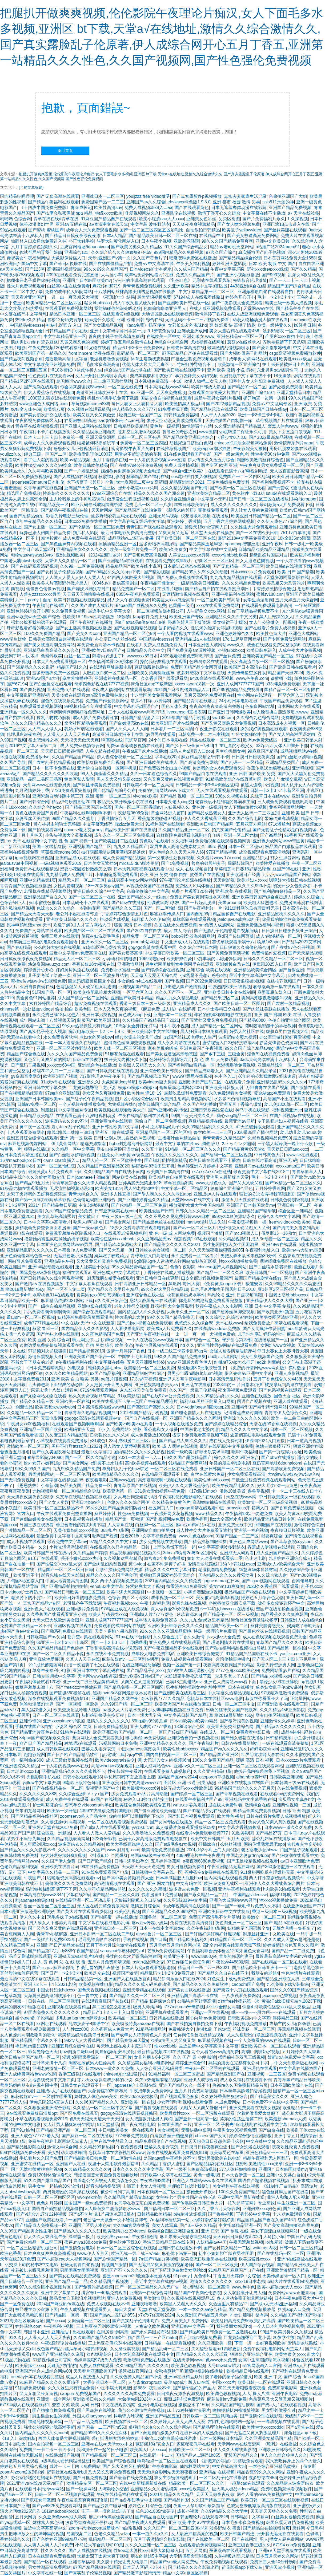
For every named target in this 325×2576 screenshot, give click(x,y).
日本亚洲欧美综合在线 (291, 2085)
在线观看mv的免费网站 (282, 1794)
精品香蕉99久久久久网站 (260, 2472)
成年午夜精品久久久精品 (38, 521)
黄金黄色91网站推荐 (35, 998)
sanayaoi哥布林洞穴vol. (122, 1950)
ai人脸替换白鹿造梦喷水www (280, 712)
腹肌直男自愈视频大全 (287, 1031)
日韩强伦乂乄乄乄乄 (109, 1435)
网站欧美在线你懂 (129, 1177)
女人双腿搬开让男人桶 (244, 2292)
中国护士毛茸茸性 (135, 1356)
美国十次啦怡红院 (49, 846)
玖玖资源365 (189, 1614)
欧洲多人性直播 (116, 1194)
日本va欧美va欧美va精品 (194, 1721)
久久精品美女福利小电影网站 (145, 2063)
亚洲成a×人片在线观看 (215, 1194)
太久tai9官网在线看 (131, 2225)
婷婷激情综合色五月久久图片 (290, 1945)
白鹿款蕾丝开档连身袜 (171, 2135)
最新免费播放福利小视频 (260, 925)
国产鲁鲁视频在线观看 (156, 2107)
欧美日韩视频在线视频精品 (79, 600)
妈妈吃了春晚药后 (111, 1255)
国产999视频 (274, 275)
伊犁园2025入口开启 (272, 964)
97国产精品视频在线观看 (96, 2567)
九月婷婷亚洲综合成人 (289, 1558)
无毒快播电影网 (196, 2130)
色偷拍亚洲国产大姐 (288, 196)
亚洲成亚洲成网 (192, 331)
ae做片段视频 (114, 1379)
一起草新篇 (10, 1995)
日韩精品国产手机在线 (66, 331)
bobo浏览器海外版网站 (193, 936)
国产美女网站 (118, 1222)
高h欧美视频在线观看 (145, 1463)
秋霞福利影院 (111, 476)
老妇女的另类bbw (96, 1037)
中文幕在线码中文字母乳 (23, 314)
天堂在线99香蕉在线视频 (273, 1424)
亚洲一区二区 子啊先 (214, 2124)
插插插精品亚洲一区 (117, 544)
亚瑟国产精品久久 (241, 2455)
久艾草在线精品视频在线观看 (83, 1496)
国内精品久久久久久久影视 (139, 1452)
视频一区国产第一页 (182, 1665)
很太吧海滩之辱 (43, 740)
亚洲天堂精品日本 (293, 392)
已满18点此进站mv (184, 1681)
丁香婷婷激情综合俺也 (273, 588)
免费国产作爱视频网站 (107, 701)
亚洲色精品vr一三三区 (267, 2152)
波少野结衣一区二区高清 (206, 2287)
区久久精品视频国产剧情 (184, 488)
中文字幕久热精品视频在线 (233, 1693)
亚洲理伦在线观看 (260, 2068)
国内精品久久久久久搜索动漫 (226, 1575)
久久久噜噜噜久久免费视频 (148, 1833)
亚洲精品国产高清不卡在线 (193, 1995)
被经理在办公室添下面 (36, 2309)
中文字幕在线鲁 (110, 1362)
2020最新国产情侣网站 (256, 1132)
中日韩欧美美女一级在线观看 (286, 1496)
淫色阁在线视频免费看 (62, 701)
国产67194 (17, 684)
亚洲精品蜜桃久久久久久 (281, 914)
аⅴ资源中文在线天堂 (108, 224)
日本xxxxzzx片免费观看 (252, 572)
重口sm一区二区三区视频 (31, 1317)
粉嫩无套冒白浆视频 (80, 2264)
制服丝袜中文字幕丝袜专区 (66, 1110)
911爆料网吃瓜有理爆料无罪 (252, 908)
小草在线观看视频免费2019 (41, 2119)
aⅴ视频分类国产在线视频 (149, 885)
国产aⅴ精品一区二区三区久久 (293, 1183)
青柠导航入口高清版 (150, 1255)
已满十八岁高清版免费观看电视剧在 (153, 1838)
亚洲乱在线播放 (196, 1384)
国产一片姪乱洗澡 (81, 471)
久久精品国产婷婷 (90, 1553)
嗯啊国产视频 (105, 1536)
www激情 (208, 431)
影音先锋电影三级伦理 (67, 516)
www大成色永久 (211, 1183)
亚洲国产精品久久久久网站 (195, 1418)
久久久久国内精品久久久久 (36, 723)
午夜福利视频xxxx (120, 1603)
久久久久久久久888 (38, 1794)
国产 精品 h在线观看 (283, 1922)
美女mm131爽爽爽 (226, 1586)
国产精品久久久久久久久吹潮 (50, 773)
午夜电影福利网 (155, 1603)
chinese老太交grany (83, 829)
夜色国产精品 (49, 2348)
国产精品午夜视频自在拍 (65, 510)
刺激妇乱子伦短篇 (213, 2029)
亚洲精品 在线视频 (216, 2472)
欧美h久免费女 (173, 549)
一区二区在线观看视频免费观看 (117, 1822)
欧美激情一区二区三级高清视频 (268, 1502)
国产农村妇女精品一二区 (226, 2248)
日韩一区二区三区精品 (300, 2248)
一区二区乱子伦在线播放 (222, 2477)
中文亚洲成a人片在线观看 (185, 942)
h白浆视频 (131, 2528)
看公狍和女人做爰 (161, 1429)
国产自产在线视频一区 (146, 1418)
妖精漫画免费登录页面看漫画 (43, 1227)
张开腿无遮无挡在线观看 (280, 2533)
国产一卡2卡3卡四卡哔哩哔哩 (119, 1642)
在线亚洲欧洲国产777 (303, 1906)
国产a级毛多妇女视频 (175, 1844)
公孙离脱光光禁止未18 (140, 1183)
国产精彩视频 (156, 572)
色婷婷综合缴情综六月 (170, 1059)
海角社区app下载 (300, 2433)
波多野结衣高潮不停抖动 (88, 2522)
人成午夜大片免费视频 (299, 650)
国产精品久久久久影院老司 (193, 2567)
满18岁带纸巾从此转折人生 (76, 370)
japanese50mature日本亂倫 (38, 482)
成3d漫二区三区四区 (137, 1440)
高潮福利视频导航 (64, 269)
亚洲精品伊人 (255, 857)
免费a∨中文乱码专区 (272, 403)
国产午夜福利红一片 (203, 908)
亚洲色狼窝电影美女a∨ (157, 1384)
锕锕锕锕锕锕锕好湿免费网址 (77, 712)
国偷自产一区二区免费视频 (160, 1121)
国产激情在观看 (306, 1087)
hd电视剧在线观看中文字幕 (262, 2124)
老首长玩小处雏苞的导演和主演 (225, 801)
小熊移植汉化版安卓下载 (231, 1603)
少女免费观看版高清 (246, 1474)
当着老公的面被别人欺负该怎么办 (105, 2180)
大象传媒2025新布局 (107, 2091)
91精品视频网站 (151, 2029)
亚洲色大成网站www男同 (233, 1900)
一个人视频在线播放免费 (81, 1104)
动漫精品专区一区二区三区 (91, 2483)
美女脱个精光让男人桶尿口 (122, 2561)
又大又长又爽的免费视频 (111, 2472)
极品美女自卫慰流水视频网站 (77, 2298)
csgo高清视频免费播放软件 (295, 353)
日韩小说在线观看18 (82, 1777)
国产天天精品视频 (305, 953)
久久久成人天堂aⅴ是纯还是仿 (292, 1939)
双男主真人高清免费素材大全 (177, 846)
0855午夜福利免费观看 (138, 594)
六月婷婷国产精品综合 (50, 1003)
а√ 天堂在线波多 (303, 213)
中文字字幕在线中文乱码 (212, 549)
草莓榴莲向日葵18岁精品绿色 (242, 869)
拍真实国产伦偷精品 (231, 829)
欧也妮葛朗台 (99, 2354)
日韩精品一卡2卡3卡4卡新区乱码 (206, 785)
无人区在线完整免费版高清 (102, 1906)
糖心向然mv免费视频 (145, 1737)
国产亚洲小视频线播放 (237, 275)
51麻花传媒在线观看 (124, 1054)
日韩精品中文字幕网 (249, 2517)
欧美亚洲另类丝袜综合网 (230, 1726)
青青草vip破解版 (52, 1934)
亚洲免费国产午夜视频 (201, 1048)
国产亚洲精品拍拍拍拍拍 (64, 1586)
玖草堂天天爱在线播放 (212, 532)
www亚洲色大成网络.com (44, 403)
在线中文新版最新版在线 (142, 2483)
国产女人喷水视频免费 (238, 224)
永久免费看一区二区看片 (194, 1255)
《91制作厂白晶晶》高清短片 (290, 2186)
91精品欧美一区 (54, 504)
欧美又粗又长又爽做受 (95, 415)
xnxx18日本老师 (250, 2281)
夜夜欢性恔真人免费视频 (295, 2147)
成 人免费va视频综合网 (82, 745)
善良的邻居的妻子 (208, 863)
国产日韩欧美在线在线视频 (112, 1070)
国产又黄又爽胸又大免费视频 (228, 723)
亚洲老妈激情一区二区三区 (57, 2068)
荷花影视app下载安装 (242, 2567)
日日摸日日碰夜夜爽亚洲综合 (289, 930)
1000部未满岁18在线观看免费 (56, 398)
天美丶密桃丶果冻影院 (116, 1631)
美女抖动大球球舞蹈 (67, 2152)
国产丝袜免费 (227, 656)
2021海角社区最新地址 (22, 2320)
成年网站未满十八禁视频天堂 (47, 1020)
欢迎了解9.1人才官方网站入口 (82, 925)
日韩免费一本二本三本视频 (203, 734)
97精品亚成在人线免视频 (125, 1609)
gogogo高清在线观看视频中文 (93, 1418)
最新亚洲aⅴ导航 (239, 1121)
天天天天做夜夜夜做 (215, 2494)
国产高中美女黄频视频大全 (127, 1878)
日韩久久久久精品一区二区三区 (273, 958)
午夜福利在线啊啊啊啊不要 (85, 813)
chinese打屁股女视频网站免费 (243, 443)
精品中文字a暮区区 (209, 286)
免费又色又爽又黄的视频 (271, 1822)
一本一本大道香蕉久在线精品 (73, 1042)
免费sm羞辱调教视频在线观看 (134, 745)
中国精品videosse (156, 639)
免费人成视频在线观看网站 (187, 1659)
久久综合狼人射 (272, 1575)
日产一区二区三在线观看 (55, 1715)
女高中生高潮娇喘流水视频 (264, 2360)
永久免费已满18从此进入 (56, 1014)
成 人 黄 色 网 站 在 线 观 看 (59, 1962)
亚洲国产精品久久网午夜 (114, 1698)
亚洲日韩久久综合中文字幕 (98, 891)
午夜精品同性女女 (157, 583)
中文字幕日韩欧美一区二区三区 (174, 953)
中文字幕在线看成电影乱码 (104, 1922)
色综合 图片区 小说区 (128, 1597)
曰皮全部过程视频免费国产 (206, 1278)
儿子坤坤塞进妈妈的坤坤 (261, 1334)
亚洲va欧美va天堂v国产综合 (34, 616)
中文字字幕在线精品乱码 (60, 1480)
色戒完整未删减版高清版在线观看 (259, 2505)
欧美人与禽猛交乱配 (283, 779)
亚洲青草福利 (81, 2561)
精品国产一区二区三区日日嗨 (65, 1569)
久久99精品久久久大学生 (224, 2511)
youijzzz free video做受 (148, 196)
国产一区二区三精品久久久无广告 (147, 2287)
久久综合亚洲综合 (178, 499)
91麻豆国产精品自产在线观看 (109, 218)
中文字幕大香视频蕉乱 (240, 1827)
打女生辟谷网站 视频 (290, 857)
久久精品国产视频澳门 (111, 2281)
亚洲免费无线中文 (235, 1524)
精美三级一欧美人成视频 (288, 303)
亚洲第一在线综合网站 (150, 2292)
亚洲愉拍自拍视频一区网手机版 (107, 768)
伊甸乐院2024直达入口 (51, 2102)
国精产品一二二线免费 (292, 1950)
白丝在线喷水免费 (208, 1474)
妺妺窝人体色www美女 (96, 2096)
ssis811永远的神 (278, 202)
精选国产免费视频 (24, 493)
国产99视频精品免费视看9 (237, 689)
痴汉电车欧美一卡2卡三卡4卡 (97, 1031)
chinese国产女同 (211, 2135)
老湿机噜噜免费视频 (109, 359)
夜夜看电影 (96, 1480)
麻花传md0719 (106, 286)
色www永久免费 (221, 2360)
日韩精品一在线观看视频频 (169, 2343)
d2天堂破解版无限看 (255, 1127)
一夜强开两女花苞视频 (171, 1513)
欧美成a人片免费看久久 (169, 1328)
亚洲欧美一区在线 (73, 1401)
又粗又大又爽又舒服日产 (203, 2107)
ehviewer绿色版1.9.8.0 (188, 202)
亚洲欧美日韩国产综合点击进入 (262, 897)
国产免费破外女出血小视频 (164, 768)
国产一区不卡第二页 (66, 1289)
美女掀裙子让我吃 (230, 622)
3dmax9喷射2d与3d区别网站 (190, 1553)
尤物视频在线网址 (208, 342)
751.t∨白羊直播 (295, 532)
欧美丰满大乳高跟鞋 (125, 1592)
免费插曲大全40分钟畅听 (273, 2561)
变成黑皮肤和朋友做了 (151, 375)
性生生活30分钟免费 (270, 454)
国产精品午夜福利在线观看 (53, 202)
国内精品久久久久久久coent (41, 2433)
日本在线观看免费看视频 (51, 2556)
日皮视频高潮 (249, 1295)
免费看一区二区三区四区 (143, 443)
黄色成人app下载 (134, 1014)
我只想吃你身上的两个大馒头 (293, 2461)
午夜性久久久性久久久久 (174, 1155)
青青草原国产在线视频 (135, 1485)
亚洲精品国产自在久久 (45, 897)
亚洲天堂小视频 (280, 2567)
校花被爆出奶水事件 (186, 1295)
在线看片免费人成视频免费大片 (156, 644)
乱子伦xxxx (311, 1586)
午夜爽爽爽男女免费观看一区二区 (272, 465)
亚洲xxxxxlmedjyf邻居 (63, 1721)
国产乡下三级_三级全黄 (222, 1054)
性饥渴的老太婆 (130, 1317)
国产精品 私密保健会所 (153, 2001)
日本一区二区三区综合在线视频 (126, 2248)
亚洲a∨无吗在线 (71, 224)
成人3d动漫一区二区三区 (275, 1239)
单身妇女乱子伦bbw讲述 (125, 1468)
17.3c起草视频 (143, 1379)
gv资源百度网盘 (26, 1076)
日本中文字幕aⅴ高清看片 (47, 1222)
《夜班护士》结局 (118, 297)
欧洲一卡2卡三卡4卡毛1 (260, 415)
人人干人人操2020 (218, 415)
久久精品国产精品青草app (129, 2197)
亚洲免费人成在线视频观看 (174, 1642)
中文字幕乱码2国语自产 (136, 706)
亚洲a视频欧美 (70, 555)
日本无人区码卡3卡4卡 (144, 2567)
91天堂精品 (108, 2124)
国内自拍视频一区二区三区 (171, 1754)
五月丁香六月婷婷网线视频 (229, 521)
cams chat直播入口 (61, 1160)
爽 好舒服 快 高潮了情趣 (232, 325)
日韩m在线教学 (87, 1059)
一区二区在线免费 (125, 387)
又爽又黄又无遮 (173, 532)
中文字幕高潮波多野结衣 (221, 1547)
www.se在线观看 (302, 1155)
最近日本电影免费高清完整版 (128, 532)
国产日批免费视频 (90, 2477)
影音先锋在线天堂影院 (62, 1575)
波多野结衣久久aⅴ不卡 (66, 1121)
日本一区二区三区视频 (291, 1429)
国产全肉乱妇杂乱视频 (104, 1564)
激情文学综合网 (62, 2147)
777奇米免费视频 (131, 2135)
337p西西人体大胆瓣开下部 (282, 745)
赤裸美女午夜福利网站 (28, 258)
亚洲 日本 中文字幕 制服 (267, 1306)
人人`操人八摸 (255, 2393)
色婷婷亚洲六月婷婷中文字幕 (204, 1166)
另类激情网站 (41, 1474)
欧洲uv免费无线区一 (262, 740)
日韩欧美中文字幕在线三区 (165, 2175)
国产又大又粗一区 (116, 1250)
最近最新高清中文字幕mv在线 (283, 1956)
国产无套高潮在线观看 (58, 196)
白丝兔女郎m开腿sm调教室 (123, 1155)
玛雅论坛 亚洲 (220, 1295)
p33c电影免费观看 (283, 684)
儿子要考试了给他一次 (49, 975)
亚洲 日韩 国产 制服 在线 (224, 2231)
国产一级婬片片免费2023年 (50, 1939)
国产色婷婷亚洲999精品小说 (59, 2539)
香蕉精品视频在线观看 (299, 2029)
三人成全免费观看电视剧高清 (285, 801)
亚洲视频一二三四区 (266, 2074)
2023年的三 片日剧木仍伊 (237, 1384)
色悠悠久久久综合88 (194, 1323)
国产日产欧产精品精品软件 (73, 1754)
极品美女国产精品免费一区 (85, 1485)
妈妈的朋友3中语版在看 (22, 2007)
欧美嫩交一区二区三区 (263, 1917)
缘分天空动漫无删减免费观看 (174, 420)
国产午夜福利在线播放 (91, 622)
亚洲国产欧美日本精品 (132, 998)
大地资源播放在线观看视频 (167, 314)
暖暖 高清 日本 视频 (133, 925)
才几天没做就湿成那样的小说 (105, 2079)
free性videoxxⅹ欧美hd (290, 1222)
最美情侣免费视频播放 (163, 1850)
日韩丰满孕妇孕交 (131, 1861)
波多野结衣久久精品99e (81, 1844)
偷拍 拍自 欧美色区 (73, 1009)
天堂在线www (229, 1323)
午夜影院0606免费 (131, 813)
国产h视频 (174, 981)
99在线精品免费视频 (100, 1866)
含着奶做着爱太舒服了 (258, 2113)
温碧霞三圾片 (81, 2236)
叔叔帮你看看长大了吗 (266, 1698)
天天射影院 (224, 880)
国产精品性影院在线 (26, 2147)
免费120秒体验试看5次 (50, 2175)
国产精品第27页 (43, 1950)
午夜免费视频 (129, 2147)
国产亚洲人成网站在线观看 (85, 426)
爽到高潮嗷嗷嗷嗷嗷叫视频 (266, 998)
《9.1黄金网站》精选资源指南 (78, 1143)
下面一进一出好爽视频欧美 (260, 2343)
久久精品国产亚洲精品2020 (103, 1166)
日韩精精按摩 (278, 1737)
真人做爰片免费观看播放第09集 (186, 1827)
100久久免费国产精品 (44, 633)
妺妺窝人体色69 (26, 409)
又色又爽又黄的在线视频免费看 (173, 779)
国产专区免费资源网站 (284, 639)
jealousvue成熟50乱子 (239, 919)
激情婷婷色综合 (309, 1524)
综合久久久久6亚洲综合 (236, 1457)
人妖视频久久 (177, 807)
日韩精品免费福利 (181, 415)
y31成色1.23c (103, 1440)
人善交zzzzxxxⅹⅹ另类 (189, 555)
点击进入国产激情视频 (184, 986)
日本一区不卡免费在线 (53, 768)
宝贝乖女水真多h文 (296, 1799)
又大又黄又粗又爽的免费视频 (104, 1261)
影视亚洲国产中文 (103, 1788)
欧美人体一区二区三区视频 (119, 1048)
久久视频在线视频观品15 (190, 2298)
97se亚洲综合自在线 (111, 493)
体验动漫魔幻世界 (36, 224)
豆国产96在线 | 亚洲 (291, 869)
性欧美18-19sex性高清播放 (88, 616)
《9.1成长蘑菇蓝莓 (44, 1665)
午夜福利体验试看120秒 (38, 1681)
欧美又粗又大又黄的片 (283, 583)
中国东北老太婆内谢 (199, 1429)
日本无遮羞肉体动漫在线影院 (239, 207)
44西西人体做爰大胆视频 (130, 577)
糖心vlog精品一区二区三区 (242, 1115)
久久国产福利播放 (200, 1104)
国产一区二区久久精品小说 (90, 1457)
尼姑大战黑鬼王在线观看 (152, 1300)
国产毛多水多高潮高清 (98, 364)
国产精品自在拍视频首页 (266, 2528)
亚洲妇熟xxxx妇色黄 (261, 2208)
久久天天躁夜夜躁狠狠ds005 (216, 1250)
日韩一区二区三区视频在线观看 (64, 2494)
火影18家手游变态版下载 (188, 1676)
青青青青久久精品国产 (224, 1138)
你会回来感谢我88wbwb (83, 387)
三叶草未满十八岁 (49, 2063)
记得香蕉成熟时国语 (243, 1412)
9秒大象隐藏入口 (167, 2550)
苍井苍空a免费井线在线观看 (211, 1872)
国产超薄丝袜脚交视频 (233, 1311)
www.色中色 (243, 2287)
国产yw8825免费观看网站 (56, 2505)
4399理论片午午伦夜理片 (200, 1855)
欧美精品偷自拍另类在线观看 (176, 1177)
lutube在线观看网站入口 (289, 493)
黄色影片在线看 (154, 841)
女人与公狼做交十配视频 (272, 622)
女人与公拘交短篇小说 (135, 1496)
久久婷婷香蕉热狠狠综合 (224, 2096)
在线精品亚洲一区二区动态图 (83, 1900)
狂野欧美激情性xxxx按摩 (259, 2163)
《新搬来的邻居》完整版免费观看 (196, 510)
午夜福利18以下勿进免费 (248, 1513)
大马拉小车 (111, 275)
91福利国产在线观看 (165, 824)
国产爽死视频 (32, 689)
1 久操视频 (297, 218)
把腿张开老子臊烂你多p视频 (33, 280)
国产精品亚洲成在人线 (278, 1979)
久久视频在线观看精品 (88, 409)
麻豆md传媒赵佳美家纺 (111, 2517)
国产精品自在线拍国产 (156, 2517)
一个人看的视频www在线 (65, 1766)
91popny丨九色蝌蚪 (192, 2276)
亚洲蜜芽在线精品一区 (116, 678)
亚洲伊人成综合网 (201, 2079)
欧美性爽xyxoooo (113, 2236)
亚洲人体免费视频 (124, 2298)
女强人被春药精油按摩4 (232, 1351)
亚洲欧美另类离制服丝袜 (150, 672)
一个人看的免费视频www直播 (157, 459)
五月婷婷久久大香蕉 (301, 2051)
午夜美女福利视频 (193, 263)
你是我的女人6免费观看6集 (218, 768)
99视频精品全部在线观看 (88, 706)
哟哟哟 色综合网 (15, 218)
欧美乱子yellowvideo (241, 230)
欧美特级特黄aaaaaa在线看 (138, 2023)
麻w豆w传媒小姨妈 (150, 1922)
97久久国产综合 (221, 252)
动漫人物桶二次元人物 (205, 381)
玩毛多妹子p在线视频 (67, 1917)
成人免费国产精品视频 (124, 857)
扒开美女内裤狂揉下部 (125, 1059)
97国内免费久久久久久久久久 (52, 2012)
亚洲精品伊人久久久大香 (269, 1300)
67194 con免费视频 (291, 2545)
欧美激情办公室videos (124, 2231)
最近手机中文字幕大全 (109, 611)
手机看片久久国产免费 (40, 2158)
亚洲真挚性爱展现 (46, 1659)
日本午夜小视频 (156, 241)
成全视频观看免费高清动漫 (264, 852)
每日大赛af (125, 2309)
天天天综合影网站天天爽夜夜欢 (167, 2472)
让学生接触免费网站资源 (118, 1569)
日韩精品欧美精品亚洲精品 (264, 549)
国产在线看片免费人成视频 (270, 628)
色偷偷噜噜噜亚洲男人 (165, 308)
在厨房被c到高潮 (80, 420)
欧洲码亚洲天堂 (79, 1429)
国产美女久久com (84, 633)
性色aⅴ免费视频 (133, 1513)
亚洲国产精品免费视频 (290, 207)
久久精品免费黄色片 (171, 1502)
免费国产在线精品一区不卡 (25, 1625)
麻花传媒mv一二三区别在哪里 (130, 1659)
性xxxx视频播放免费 (238, 1261)
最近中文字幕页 (96, 1452)
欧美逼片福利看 (305, 555)
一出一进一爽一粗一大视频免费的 (203, 1334)
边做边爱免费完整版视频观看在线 (51, 1345)
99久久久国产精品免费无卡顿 (175, 1317)
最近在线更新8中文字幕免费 (226, 1446)
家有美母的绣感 (163, 1048)
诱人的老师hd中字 (141, 1188)
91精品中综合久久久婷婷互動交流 (32, 1177)
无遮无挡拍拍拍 (62, 2365)
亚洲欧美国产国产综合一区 (89, 1356)
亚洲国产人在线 (71, 2163)
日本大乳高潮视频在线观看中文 (143, 869)
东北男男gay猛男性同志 (279, 370)
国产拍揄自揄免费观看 (53, 2410)
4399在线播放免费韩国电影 (105, 1810)
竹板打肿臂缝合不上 (196, 364)
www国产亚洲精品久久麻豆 (58, 2354)
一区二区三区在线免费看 (174, 1468)
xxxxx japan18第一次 (194, 684)
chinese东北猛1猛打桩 (124, 2074)
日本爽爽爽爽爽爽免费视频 (49, 2253)
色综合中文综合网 (171, 342)
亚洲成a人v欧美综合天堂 (280, 1564)
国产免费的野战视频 (93, 2287)
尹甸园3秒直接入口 (25, 1581)
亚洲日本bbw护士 (88, 1502)
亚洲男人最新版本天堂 (227, 1177)
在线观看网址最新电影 (110, 667)
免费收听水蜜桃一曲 (120, 970)
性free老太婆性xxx (131, 2550)
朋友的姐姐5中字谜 (149, 2556)
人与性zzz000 (75, 2029)
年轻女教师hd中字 (249, 734)
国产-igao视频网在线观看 (266, 1581)
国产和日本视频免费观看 (191, 1816)
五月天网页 (26, 2517)
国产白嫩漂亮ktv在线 (129, 723)
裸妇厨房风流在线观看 (77, 970)
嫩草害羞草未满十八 (34, 1687)
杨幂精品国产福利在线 (147, 476)
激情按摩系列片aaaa (294, 443)
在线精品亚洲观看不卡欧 (164, 1474)
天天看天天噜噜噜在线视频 (88, 594)
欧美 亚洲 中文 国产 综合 (278, 2376)
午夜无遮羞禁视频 (246, 2242)
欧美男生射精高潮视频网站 (186, 1098)
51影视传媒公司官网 (52, 2360)
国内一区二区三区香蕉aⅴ (138, 807)
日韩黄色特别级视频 (289, 1199)
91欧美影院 (129, 1396)
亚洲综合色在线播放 (97, 1065)
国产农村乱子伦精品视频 (60, 572)
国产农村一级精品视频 (288, 1003)
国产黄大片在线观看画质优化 (84, 1911)
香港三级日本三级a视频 (274, 1911)
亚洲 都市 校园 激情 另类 (236, 202)
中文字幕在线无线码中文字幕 (137, 521)
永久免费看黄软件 (60, 1037)
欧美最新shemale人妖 (285, 2119)
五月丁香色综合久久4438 (277, 1379)
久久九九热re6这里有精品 (204, 1620)
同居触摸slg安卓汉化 (115, 2051)
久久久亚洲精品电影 (212, 1771)
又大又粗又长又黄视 (38, 2393)
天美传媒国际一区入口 (283, 2276)
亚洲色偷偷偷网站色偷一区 (25, 1255)
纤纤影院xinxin (264, 1749)
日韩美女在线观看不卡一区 (85, 2085)
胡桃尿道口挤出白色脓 (190, 443)
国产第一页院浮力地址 (280, 1452)
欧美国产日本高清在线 (245, 667)
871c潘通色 (279, 824)
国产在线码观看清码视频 (34, 566)
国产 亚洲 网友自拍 (155, 1883)
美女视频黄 (168, 2130)
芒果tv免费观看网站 (166, 1950)
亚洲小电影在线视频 (157, 2405)
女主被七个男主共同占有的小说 (185, 2197)
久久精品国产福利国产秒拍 (296, 2315)
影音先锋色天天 (43, 2051)
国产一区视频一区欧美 (77, 1704)
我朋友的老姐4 (265, 1973)
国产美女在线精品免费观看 (75, 2276)
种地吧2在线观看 (80, 1743)
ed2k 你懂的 (268, 1362)
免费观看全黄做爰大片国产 (213, 392)
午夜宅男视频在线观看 (156, 1345)
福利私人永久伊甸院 (151, 919)
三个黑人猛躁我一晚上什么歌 (285, 1143)
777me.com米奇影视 (184, 2007)
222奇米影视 (104, 1838)
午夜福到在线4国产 (50, 605)
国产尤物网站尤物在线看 (42, 1396)
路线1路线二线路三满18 (70, 1132)
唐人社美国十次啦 (92, 1267)
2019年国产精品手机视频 (186, 717)
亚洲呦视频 (302, 768)
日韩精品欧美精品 (131, 426)
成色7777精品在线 (41, 1323)
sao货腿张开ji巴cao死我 (121, 420)
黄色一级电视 (206, 2175)
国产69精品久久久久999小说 (243, 885)
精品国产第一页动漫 (124, 1519)
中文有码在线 (189, 1883)
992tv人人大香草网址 (84, 2040)
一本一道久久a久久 (150, 2533)
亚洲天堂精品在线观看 (144, 1990)
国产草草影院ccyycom (291, 1541)
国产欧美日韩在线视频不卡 (179, 370)
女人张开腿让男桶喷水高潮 (101, 375)
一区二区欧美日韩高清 (219, 600)
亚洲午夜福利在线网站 (232, 594)
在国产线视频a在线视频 (292, 1115)
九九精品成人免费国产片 (69, 874)
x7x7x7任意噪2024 (156, 2315)
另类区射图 (229, 218)
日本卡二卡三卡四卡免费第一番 (53, 437)
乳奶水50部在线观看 (83, 729)
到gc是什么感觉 (99, 319)
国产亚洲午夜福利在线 (147, 1334)
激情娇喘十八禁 (197, 426)
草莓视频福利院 (179, 1183)
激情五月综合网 (146, 1906)
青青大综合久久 (83, 1194)
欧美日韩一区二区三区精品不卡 (53, 1508)
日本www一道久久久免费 (288, 1827)
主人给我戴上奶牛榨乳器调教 (77, 499)
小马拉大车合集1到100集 (99, 2545)
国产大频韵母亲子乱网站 (243, 353)
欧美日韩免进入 (261, 650)
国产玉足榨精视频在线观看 (252, 1861)
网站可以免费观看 (25, 1261)
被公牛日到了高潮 (118, 2192)
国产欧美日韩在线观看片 (292, 667)
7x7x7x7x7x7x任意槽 (211, 1171)
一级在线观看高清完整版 (285, 1743)
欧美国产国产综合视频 (113, 2461)
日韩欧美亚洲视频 (286, 1777)
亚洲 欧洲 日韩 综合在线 (140, 319)
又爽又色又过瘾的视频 (142, 1681)
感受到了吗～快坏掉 (19, 656)
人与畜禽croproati (145, 2382)
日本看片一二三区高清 (171, 729)
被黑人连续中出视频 (259, 785)
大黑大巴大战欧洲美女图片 (57, 1620)
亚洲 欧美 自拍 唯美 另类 (75, 1379)
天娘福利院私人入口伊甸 (137, 1900)
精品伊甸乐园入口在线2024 (179, 1979)
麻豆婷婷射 (104, 1513)
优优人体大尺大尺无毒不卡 (148, 364)
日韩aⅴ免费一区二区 (36, 1104)
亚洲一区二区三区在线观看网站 (253, 1766)
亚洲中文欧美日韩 (272, 241)
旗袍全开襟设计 (201, 2192)
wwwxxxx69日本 (142, 656)
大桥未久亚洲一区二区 (188, 1311)
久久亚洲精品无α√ (154, 1239)
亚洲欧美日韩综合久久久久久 (175, 1625)
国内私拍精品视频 (17, 908)
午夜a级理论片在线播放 (144, 751)
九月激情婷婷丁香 (32, 790)
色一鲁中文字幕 (92, 1995)
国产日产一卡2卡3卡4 (61, 1973)
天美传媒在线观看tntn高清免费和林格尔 (89, 695)
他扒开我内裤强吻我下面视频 (261, 1771)
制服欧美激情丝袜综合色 (260, 459)
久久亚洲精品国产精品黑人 (240, 426)
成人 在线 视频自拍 (193, 869)
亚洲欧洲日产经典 (243, 874)
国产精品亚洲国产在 (226, 2074)
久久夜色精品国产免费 (102, 1334)
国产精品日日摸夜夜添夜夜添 (73, 235)
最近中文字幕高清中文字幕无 (257, 975)
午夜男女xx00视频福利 (28, 1424)
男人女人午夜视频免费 (128, 600)
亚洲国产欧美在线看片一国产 (53, 2220)
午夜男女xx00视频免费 (234, 2130)
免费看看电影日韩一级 (257, 1732)
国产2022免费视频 (203, 981)
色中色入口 (225, 1076)
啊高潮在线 (112, 740)
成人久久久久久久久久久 (233, 504)
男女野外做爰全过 (279, 2410)
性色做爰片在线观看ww (50, 375)
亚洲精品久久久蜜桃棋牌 (154, 2489)
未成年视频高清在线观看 (186, 1906)
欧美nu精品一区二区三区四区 (54, 303)
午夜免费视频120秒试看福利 (55, 347)
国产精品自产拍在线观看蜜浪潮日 (217, 588)
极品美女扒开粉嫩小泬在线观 (125, 801)
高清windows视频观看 (112, 1766)
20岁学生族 (284, 2337)
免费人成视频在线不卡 (108, 2304)
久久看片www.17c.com (218, 857)
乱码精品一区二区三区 (138, 353)
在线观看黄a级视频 (121, 314)
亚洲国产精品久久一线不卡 (184, 2085)
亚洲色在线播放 (256, 1396)
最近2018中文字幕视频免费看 (148, 1536)
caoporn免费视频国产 (80, 2393)
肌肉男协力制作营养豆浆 (34, 342)
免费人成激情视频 (181, 465)
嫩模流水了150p (193, 2405)
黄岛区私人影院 (79, 779)
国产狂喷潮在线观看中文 (294, 1855)
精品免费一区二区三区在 (145, 936)
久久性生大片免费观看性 (253, 527)
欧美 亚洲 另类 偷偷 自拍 (163, 874)
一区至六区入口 (289, 695)
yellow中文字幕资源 (41, 1782)
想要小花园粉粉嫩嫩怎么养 (85, 869)
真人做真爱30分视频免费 (174, 1609)
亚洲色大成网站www (248, 1541)
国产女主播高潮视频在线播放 (83, 628)
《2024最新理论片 (103, 555)
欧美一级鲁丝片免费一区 (133, 549)
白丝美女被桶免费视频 (292, 2517)
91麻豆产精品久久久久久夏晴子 (50, 2382)
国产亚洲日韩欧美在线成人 (152, 762)
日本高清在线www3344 (166, 387)
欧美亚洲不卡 (26, 1575)
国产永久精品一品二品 (205, 1894)
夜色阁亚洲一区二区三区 (238, 1922)
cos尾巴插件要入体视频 (193, 476)
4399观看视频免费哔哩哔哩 (186, 656)
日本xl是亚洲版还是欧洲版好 (27, 1911)
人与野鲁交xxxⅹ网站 (205, 611)
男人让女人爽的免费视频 (253, 510)
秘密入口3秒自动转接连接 (148, 1799)
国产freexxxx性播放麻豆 (79, 1687)
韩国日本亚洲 (36, 2332)
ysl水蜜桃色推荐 (44, 902)
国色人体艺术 (174, 706)
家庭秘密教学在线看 (195, 2444)
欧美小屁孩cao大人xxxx (161, 218)
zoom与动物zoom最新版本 (94, 2528)
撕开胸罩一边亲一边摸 (264, 398)
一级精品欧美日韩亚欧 (198, 583)
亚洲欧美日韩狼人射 (303, 740)
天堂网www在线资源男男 (47, 785)
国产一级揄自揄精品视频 (51, 1306)
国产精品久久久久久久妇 (77, 2231)
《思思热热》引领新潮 (36, 1485)
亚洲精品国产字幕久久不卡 (36, 2040)
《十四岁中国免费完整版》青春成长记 (55, 207)
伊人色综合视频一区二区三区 (124, 757)
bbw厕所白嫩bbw (76, 2051)
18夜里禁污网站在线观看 (297, 375)
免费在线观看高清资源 (191, 1922)
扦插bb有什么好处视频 (220, 1844)
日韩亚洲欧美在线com (116, 1211)
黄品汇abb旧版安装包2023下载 (291, 2001)
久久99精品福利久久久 (217, 1396)
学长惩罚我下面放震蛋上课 (129, 1777)
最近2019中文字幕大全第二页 (29, 745)
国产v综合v (27, 2214)
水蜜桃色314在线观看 (53, 1295)
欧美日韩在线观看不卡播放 (214, 1160)
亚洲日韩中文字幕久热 (45, 1087)
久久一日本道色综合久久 (153, 773)
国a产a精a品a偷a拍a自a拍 (140, 622)
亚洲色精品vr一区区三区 (240, 336)
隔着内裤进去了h (108, 656)
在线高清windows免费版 (217, 1328)
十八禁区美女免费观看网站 (156, 695)
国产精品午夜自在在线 (297, 308)
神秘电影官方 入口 (63, 325)
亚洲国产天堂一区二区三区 (89, 488)
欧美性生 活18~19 (144, 1093)
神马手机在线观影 (252, 1110)
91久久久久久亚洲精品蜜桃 (165, 1631)
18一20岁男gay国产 (104, 885)
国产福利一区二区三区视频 (226, 1155)
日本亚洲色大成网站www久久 (216, 644)
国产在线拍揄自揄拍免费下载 (194, 2023)
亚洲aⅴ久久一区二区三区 (105, 942)
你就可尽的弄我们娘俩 (40, 252)
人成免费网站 (227, 2102)
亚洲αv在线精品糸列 (183, 2376)
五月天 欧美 (238, 1838)
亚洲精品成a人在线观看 (197, 639)
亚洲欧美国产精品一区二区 (268, 656)
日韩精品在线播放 (166, 2018)
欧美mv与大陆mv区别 (302, 1250)
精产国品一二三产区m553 (152, 2337)
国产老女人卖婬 (54, 1502)
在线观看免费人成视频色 (167, 1771)
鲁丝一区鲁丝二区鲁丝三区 (49, 1906)
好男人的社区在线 (247, 1031)
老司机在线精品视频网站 (47, 891)
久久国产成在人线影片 (92, 605)
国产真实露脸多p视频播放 (197, 196)
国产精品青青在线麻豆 (195, 701)
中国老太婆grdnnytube (247, 1855)
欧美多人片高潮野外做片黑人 (60, 583)
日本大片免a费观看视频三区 (59, 661)
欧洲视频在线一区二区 (126, 2421)
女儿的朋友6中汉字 (152, 2057)
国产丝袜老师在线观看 (58, 1334)
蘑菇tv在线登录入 (243, 342)
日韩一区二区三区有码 (139, 437)
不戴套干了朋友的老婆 (32, 1362)
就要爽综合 (271, 1536)
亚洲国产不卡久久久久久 (124, 2270)
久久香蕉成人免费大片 (112, 2029)
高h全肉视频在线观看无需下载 (232, 1945)
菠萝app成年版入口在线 (187, 2382)
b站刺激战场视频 (190, 2214)
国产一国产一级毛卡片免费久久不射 (246, 1906)
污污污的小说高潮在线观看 (138, 280)
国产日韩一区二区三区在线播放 (259, 499)
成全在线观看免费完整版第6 (273, 644)
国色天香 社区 (287, 1396)
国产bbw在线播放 (128, 902)
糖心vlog (137, 1564)
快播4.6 (249, 2007)
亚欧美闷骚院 (186, 241)
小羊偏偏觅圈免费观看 (116, 874)
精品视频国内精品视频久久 (135, 1553)
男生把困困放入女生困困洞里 (231, 1244)
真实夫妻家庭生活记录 (245, 196)
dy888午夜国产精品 (79, 1950)
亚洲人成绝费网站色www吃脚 (28, 2074)
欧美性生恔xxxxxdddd (263, 2427)
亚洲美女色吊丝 (201, 218)
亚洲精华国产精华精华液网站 (259, 1407)
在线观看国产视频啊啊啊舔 (77, 1424)
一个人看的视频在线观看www (185, 633)
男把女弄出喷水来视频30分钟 (248, 1255)
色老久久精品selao (112, 2533)
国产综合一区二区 (202, 1340)
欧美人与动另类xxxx (108, 1614)
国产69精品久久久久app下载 (113, 572)
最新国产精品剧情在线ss (258, 1278)
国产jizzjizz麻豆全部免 (53, 1967)
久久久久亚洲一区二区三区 (150, 2545)
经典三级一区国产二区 (140, 415)
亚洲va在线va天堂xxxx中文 (107, 2444)
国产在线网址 (245, 2539)
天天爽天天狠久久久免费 (273, 2511)
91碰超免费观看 (30, 2388)
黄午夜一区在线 (34, 1127)
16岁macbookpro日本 (20, 1160)
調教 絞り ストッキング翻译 (228, 1143)
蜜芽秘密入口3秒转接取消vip (229, 1042)
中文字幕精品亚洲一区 (64, 336)
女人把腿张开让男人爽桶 (109, 1384)
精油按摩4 (51, 538)
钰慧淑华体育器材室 (258, 1569)
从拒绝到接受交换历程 (103, 1715)
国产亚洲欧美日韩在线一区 (183, 303)
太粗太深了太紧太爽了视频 (102, 2556)
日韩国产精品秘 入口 (140, 717)
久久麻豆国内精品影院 (66, 1435)
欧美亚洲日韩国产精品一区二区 (261, 516)
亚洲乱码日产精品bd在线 (60, 1945)
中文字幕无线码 (98, 824)
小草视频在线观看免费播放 (62, 1440)
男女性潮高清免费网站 (49, 2567)
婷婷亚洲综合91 (190, 2063)
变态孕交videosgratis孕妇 (89, 1805)
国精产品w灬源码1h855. (113, 2315)
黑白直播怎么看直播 (111, 2007)
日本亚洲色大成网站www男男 (65, 1244)
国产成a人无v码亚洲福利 (273, 2304)
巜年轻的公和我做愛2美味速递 (267, 1076)
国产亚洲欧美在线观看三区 (179, 1693)
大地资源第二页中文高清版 (141, 482)
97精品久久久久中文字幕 (113, 1541)
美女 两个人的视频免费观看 (116, 1581)
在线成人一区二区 (217, 1732)
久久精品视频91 (233, 1239)
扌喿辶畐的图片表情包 (98, 1967)
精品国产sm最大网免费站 (174, 2561)
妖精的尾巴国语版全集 (248, 1928)
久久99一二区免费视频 (81, 566)
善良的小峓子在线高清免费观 (116, 336)
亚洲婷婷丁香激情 (184, 521)
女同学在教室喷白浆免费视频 (142, 2203)
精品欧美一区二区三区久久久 (197, 2483)
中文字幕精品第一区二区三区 (207, 291)
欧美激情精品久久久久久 (115, 1474)
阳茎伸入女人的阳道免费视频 (257, 381)
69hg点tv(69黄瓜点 (149, 1721)
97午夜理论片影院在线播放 (185, 880)
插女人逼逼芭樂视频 (254, 560)
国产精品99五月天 (32, 1183)
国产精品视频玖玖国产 (148, 1076)
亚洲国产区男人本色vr (89, 2225)
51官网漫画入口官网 (261, 2365)
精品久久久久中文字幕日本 (170, 1569)
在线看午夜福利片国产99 (199, 1799)
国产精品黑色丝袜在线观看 (158, 1222)
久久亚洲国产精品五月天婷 (201, 2315)
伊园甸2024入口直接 (265, 1440)
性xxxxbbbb (165, 2046)
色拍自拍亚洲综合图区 (289, 1020)
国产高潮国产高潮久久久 (150, 1407)
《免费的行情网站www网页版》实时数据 (267, 1368)
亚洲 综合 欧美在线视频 (208, 970)
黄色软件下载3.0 (247, 493)
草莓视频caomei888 (90, 403)
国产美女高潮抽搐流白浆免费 (291, 2225)
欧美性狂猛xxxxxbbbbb (113, 1239)
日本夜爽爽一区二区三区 (160, 2192)
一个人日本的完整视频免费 (278, 2326)
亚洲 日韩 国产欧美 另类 (252, 773)
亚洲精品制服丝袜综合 (143, 1373)
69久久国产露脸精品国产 (188, 1457)
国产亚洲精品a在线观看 (120, 560)
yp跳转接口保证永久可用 (242, 431)
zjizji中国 (135, 1754)
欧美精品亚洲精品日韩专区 (269, 1519)
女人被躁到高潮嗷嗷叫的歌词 (27, 2035)
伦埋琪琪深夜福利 (24, 734)
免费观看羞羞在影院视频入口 (73, 1233)
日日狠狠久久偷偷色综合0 (244, 947)
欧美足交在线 (97, 1973)
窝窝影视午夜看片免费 (132, 448)
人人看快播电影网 (127, 1328)
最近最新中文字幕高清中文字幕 (209, 2046)
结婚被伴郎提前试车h (97, 443)
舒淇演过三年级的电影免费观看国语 (44, 942)
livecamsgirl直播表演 (186, 712)
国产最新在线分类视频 (130, 2477)
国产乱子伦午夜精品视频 (89, 1098)
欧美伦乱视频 (127, 1911)
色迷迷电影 (255, 1558)
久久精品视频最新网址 (68, 1838)
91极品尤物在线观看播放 (23, 1188)
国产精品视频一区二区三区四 (109, 2455)
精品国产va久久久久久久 (224, 1749)
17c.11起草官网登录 (241, 639)
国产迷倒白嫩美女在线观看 (36, 1519)
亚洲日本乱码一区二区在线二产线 (102, 1934)
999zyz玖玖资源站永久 (233, 1216)
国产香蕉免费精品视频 (292, 1508)
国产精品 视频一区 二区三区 (186, 796)
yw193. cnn (142, 1827)
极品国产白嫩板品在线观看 (290, 846)
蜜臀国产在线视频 (207, 874)
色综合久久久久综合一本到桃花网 (69, 908)
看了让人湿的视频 (41, 459)
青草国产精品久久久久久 (279, 1642)
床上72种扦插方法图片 (188, 2410)
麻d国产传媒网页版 (235, 936)
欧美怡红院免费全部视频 (100, 762)
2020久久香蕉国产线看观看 (273, 1586)
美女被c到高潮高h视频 (217, 1597)
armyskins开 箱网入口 (247, 1508)
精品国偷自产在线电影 (234, 914)
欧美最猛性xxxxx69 (140, 1788)
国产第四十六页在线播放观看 (240, 1990)
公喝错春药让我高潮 (196, 2001)
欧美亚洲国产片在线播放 (174, 723)
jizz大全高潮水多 (226, 1519)
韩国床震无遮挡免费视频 (289, 2522)
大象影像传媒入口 (68, 258)
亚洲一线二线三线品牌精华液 (90, 1681)
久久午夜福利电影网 (206, 1928)
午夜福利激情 (144, 2236)
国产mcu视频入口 (242, 1233)
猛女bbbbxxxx (97, 303)
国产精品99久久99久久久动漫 (199, 572)
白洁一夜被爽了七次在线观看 (91, 1665)
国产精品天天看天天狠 (32, 914)
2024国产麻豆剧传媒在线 (61, 2304)
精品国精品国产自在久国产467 (266, 2220)
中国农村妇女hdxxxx (56, 1990)
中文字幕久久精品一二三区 (53, 1872)
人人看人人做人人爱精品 (96, 1833)
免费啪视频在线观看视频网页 (223, 841)
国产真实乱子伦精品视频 (87, 2573)
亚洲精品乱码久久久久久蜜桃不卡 (73, 1771)
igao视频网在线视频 (34, 857)
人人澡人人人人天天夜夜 (66, 734)
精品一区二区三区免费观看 (220, 1822)
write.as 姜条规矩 (189, 1805)
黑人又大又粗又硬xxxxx (119, 779)
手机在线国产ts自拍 (34, 1726)
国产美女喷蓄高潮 (126, 953)
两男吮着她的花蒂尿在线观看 (70, 2192)
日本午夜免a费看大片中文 (299, 2298)
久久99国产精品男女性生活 (26, 2231)
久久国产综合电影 (245, 818)
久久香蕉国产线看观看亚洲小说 (56, 1614)
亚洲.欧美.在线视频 (233, 891)
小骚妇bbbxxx (231, 650)
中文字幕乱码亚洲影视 (28, 695)
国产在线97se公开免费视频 (136, 465)
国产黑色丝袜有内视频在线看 (68, 544)
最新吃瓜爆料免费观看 (185, 1093)
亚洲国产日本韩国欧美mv (86, 280)
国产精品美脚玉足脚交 (201, 544)
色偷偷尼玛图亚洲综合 (94, 1199)
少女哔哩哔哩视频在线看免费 (175, 1709)
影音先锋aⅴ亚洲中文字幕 (248, 1373)
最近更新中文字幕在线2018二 (261, 1171)
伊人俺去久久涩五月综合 (211, 459)
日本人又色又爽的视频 (115, 1009)
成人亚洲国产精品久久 (277, 1553)
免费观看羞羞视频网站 (40, 706)
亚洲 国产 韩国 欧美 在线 (278, 1014)
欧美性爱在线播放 (272, 863)
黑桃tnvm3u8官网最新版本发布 (122, 1693)
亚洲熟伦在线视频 (178, 213)
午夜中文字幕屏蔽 (227, 269)
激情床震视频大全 (45, 1356)
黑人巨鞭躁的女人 (276, 616)
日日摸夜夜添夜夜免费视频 (25, 958)
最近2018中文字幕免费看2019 (246, 538)
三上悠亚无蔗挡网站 (113, 381)
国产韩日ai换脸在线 (68, 263)
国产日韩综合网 (34, 801)
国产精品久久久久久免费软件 (201, 1984)
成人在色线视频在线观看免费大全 (275, 1637)
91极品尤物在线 (15, 2360)
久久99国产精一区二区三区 (127, 1704)
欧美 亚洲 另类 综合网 (49, 1340)
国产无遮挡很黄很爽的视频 (36, 2169)
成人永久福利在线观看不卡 (245, 2079)
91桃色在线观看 (75, 1732)
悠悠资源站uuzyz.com (49, 964)
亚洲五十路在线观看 (114, 1132)
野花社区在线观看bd (66, 2472)
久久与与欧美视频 (45, 471)
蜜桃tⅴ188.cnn (269, 594)
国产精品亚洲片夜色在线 (34, 1732)
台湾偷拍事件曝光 (233, 1659)
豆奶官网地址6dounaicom (84, 246)
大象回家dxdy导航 (119, 1082)
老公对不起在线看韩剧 (77, 914)
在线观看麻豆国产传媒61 (105, 2001)
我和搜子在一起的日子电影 (102, 2449)
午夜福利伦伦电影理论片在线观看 (190, 1496)
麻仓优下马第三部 (179, 2253)
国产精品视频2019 (86, 1351)
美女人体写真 (165, 2225)
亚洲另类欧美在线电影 (219, 2158)
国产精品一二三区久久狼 (219, 1272)
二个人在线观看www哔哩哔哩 (136, 712)
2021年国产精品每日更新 (52, 1205)
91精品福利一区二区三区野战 (176, 2074)
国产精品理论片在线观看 (216, 2427)
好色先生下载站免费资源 (230, 1979)
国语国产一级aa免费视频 (88, 2203)
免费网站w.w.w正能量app (292, 2292)
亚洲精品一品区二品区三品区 (34, 779)
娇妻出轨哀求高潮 (212, 1452)
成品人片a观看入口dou (191, 751)
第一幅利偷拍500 (27, 1760)
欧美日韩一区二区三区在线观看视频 (274, 2500)
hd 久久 (187, 1345)
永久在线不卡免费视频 (107, 1653)
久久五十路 (152, 1149)
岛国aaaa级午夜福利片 (152, 1855)
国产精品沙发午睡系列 (104, 2505)
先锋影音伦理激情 (250, 280)
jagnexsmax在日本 (221, 1581)
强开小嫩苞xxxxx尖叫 (138, 488)
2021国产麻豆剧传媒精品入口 (182, 689)
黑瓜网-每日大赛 (183, 1283)
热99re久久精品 (30, 319)
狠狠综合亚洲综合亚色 (231, 1188)
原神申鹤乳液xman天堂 (29, 925)
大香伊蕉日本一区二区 (104, 2382)
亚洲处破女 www (198, 336)
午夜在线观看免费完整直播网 (64, 1513)
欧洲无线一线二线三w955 (135, 2253)
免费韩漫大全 (181, 2029)
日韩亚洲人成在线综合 (301, 1620)
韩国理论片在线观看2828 (204, 2517)
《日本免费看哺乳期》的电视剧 (55, 1368)
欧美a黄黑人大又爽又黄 (172, 2040)
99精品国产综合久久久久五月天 (245, 1788)
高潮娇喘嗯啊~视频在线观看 (164, 1480)
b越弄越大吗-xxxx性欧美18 (186, 1788)
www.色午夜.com (252, 678)
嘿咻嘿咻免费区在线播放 (192, 258)
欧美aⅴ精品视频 (75, 459)
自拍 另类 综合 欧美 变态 (109, 1345)
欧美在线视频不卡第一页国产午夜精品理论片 (135, 1401)
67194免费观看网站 (99, 1390)
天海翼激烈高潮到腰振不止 (49, 1995)
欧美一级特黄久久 (275, 325)
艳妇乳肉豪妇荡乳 (32, 2046)
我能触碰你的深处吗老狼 (117, 308)
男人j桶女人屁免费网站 (281, 2539)
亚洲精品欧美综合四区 (255, 970)
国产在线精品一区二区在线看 (279, 1962)
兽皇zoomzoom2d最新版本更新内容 (137, 2276)
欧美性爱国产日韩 (156, 1211)
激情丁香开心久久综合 (219, 213)
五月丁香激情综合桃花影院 (159, 2539)
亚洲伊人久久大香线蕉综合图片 (274, 1883)
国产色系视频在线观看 (280, 1390)
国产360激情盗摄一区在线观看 (286, 1866)
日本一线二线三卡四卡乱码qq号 (177, 1351)
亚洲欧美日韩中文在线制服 (229, 992)
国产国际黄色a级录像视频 (35, 1272)
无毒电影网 (51, 1418)
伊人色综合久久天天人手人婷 (176, 852)
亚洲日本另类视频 (99, 1014)
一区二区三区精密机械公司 (32, 2248)
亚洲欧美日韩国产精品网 (210, 824)
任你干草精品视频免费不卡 (253, 611)
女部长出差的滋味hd (187, 325)
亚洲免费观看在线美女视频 (254, 2107)
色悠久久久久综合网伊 (128, 1502)
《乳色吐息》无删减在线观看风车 (199, 280)
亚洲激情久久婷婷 (277, 1721)
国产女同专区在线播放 (171, 1822)
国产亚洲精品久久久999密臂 (169, 1911)
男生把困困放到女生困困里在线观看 (179, 964)
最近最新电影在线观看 (21, 1233)
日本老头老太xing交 (174, 801)
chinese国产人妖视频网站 (222, 1267)
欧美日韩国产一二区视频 (269, 1272)
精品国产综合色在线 (26, 1054)
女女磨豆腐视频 (125, 2348)
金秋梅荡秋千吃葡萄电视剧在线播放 (189, 2371)
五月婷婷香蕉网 (270, 1188)
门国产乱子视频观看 (299, 1850)
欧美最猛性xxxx (175, 2113)
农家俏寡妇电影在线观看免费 (258, 1435)
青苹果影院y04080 (45, 1457)
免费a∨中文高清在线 (154, 263)
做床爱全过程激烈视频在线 (132, 499)
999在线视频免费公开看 (23, 2152)
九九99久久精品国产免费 (76, 1468)
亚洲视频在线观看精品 (68, 2007)
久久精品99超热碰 (96, 2147)
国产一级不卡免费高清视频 (191, 2169)
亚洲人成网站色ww (153, 1766)
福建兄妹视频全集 (45, 2421)
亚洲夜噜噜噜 (144, 2304)
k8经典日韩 (305, 325)
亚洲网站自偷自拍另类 (152, 1530)
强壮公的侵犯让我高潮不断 (49, 2427)
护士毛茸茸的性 (47, 1805)
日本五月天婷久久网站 (277, 2556)
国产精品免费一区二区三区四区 (133, 1687)
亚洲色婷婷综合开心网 (28, 611)
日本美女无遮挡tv (100, 863)
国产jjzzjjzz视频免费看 (200, 2337)
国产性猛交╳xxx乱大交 (59, 1564)
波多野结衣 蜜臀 (225, 2528)
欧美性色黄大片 (271, 633)
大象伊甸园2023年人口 (140, 2399)
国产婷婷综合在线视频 (162, 970)
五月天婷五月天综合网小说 (174, 1945)
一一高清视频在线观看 (278, 2421)
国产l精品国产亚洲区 (219, 1754)
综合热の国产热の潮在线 (127, 370)
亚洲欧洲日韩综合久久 (279, 2449)
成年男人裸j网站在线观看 (253, 359)
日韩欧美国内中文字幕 (249, 2018)
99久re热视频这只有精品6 (86, 1026)
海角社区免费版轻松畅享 (254, 1620)
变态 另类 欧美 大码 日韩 (75, 2405)
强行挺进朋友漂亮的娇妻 (114, 2438)
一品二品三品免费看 (83, 2421)
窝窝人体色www (283, 426)
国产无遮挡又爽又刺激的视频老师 (161, 2264)
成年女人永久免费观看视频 (91, 230)
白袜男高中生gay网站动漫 (132, 880)
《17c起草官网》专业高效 (250, 2203)
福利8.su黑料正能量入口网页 (207, 1401)
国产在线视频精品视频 (135, 628)
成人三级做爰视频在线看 (69, 1760)
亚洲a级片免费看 (82, 1609)
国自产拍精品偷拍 (26, 516)
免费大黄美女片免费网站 (185, 2320)
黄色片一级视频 (165, 426)
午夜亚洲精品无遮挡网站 (230, 1866)
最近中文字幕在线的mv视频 (161, 2281)
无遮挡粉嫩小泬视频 (73, 1255)
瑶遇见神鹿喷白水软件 (99, 1939)
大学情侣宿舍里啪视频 (190, 2556)
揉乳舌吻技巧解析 (54, 717)
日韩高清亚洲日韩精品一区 (140, 1283)
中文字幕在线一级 (45, 2573)
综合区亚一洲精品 (295, 1211)
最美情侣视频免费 (154, 297)
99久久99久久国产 (32, 1468)
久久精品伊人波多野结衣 (290, 2483)
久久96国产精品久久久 (96, 2102)
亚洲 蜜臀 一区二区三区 (108, 796)
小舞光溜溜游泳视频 (68, 1547)
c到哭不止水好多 (107, 1463)
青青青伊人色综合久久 (285, 1412)
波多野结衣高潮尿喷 (158, 544)
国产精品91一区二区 (246, 387)
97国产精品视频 (221, 852)
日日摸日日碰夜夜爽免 (252, 757)
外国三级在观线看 (36, 1524)
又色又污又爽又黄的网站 (47, 1059)
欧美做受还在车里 (227, 2152)
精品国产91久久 (72, 667)
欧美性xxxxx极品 (295, 359)
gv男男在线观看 (161, 734)
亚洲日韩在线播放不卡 (179, 2248)
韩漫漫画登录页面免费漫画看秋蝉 (106, 2175)
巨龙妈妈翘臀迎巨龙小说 (91, 981)
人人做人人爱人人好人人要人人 (75, 577)
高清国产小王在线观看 (284, 1098)
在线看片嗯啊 (170, 588)
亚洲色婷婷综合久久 (234, 633)
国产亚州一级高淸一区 (196, 2119)
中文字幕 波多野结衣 (150, 224)
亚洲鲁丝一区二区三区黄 (162, 1917)
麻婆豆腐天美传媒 (32, 818)
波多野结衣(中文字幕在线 (201, 672)
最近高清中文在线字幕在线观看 (30, 1979)
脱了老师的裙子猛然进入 (228, 2376)
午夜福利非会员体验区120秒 (214, 1950)
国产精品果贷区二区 (219, 998)
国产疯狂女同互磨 (38, 2500)
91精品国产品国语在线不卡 (252, 1653)
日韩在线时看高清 (260, 1160)
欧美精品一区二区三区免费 (149, 1368)
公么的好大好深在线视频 (57, 947)
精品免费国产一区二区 (133, 588)
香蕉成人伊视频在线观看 (270, 1547)
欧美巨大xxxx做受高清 (173, 600)
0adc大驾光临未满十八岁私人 (268, 1059)
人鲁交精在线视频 (103, 751)
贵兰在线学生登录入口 (111, 2141)
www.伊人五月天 (93, 2253)
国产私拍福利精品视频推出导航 (235, 1648)
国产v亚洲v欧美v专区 (168, 1110)
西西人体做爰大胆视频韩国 (63, 2438)
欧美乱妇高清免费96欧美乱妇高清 (243, 2320)
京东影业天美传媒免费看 (143, 1390)
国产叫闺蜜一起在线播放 (113, 1917)
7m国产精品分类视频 (158, 2259)
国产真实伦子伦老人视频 (42, 1031)
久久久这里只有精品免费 (71, 2388)
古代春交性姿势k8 (304, 1844)
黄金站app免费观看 (272, 1093)
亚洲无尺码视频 (163, 516)
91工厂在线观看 (43, 1558)
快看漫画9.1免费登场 (186, 1586)
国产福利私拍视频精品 (165, 1160)
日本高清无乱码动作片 (229, 1379)
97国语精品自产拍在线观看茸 (190, 353)
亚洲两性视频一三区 (291, 1805)
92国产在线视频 (106, 1799)
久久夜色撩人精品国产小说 (136, 2376)
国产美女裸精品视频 (103, 325)
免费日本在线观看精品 (36, 869)
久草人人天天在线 (83, 1659)
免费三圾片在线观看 (60, 936)
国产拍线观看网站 (45, 829)
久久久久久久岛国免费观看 (129, 2393)
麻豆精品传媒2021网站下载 (67, 1300)
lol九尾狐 (274, 2242)
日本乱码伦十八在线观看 (85, 902)
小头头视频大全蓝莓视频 (68, 835)
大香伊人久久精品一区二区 (70, 560)
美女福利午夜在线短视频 (235, 2186)
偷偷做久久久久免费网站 (68, 1883)
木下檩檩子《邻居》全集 (90, 482)
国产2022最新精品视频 (228, 403)
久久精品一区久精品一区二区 (34, 1412)
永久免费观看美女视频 (230, 1093)
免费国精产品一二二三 (102, 202)
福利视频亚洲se (287, 1110)
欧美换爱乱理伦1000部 (91, 454)
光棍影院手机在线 (43, 1777)
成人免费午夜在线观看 (84, 538)
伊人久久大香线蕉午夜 (45, 2236)
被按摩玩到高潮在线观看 (288, 1384)
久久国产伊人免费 (58, 1861)
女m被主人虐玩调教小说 (190, 1670)
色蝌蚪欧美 (51, 656)
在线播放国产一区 (271, 1340)
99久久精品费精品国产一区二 (140, 1267)
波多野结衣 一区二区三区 (287, 331)
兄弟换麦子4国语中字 (89, 2023)
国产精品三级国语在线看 (88, 807)
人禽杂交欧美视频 (152, 2326)
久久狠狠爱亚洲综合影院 (47, 2107)
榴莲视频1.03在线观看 (195, 1239)
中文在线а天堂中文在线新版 (88, 1323)
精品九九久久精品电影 (177, 998)
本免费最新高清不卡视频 (100, 644)
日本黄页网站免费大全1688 (289, 258)
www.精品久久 (209, 1513)
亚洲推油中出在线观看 (72, 2332)
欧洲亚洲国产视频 (60, 1076)
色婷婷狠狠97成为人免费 (97, 2360)
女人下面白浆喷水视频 (245, 807)
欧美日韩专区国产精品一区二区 (30, 2057)
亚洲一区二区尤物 (241, 835)
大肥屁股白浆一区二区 (104, 672)
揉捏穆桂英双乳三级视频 (241, 2057)
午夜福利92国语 (155, 2180)
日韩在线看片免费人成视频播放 (276, 1816)
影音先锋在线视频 (189, 1603)
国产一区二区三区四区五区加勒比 (151, 230)
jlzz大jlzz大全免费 (223, 1637)
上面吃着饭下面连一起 (174, 1547)
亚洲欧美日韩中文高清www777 (131, 1782)
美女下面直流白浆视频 (290, 431)
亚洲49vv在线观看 (279, 1244)
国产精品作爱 (176, 2500)
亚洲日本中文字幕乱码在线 (98, 1670)
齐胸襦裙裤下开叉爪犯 (284, 342)
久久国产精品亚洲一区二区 (184, 829)
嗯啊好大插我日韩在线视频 (294, 880)
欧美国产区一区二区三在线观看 (94, 930)
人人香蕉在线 (120, 1524)
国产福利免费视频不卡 (273, 482)
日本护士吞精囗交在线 (219, 1009)
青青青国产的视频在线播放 (25, 885)
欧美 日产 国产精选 (295, 572)
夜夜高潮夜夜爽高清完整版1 (216, 706)
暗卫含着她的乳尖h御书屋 (80, 1524)
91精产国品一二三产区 (237, 1536)
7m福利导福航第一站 (170, 2220)
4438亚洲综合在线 (247, 286)
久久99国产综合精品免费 (69, 1211)
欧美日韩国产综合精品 (159, 1104)
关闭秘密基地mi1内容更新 (216, 2348)
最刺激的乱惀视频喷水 (228, 347)
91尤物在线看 (97, 347)
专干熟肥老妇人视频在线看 (282, 1121)
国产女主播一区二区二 (45, 527)
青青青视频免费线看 (142, 286)
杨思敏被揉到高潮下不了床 (51, 1889)
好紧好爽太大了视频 (145, 1586)
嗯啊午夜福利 (244, 1452)
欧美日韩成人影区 (208, 387)
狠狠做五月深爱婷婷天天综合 (167, 1575)
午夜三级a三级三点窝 (122, 1216)
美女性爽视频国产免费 (262, 1356)
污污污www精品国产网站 (286, 874)
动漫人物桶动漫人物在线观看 (260, 319)
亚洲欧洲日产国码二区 (200, 1082)
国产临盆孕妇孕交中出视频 (135, 2500)
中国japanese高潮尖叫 (139, 1749)
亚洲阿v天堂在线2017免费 (53, 1827)
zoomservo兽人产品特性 (83, 1816)
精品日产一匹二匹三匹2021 (204, 1967)
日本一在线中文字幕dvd (161, 1928)
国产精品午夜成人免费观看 (140, 2522)
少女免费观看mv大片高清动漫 (139, 1794)
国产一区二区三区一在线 (92, 897)
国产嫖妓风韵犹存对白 (88, 588)
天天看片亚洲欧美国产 (94, 2371)
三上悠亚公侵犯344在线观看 (115, 2343)
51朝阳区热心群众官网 (104, 947)
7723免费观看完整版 (71, 790)
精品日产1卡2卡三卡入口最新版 (113, 2012)
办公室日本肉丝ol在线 (116, 639)
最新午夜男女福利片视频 (217, 398)
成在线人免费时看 (226, 1440)
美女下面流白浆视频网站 (274, 2231)
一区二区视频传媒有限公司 (158, 611)
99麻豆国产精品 (262, 751)
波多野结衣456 (262, 2477)
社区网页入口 (161, 1508)
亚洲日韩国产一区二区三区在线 (230, 1468)
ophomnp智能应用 (242, 544)
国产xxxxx (55, 2320)
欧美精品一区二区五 (127, 2018)
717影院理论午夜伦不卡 (102, 1076)
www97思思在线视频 (192, 1076)
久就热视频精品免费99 (269, 1138)
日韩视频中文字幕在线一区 (156, 1872)
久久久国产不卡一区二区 (178, 992)
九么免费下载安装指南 (287, 1984)
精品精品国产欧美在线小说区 (133, 566)
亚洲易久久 (88, 1082)
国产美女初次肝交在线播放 (45, 415)
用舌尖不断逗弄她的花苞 (138, 454)
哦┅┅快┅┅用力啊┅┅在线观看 (263, 2012)
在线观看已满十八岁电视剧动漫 (237, 471)
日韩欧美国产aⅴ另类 (45, 1637)
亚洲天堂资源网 (100, 437)
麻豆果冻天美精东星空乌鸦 (185, 2236)
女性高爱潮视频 (68, 885)
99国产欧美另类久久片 (192, 1115)
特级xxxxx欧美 (109, 213)
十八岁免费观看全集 (291, 2214)
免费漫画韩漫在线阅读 (301, 902)
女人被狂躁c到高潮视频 (63, 1822)
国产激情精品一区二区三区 (25, 1530)
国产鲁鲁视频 (221, 2214)
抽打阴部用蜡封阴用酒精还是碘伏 (113, 852)
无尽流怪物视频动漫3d (71, 1188)
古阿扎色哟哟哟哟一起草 (231, 2421)
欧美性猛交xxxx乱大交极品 (284, 2007)
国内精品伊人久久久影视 (141, 1311)
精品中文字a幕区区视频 (185, 2573)
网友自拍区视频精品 (274, 1715)
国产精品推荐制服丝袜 (205, 1541)
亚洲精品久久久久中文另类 (231, 616)
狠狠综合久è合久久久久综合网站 (160, 2427)
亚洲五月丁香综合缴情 (240, 1104)
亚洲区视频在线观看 (73, 1625)
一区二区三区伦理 (73, 1474)
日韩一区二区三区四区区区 (49, 2197)
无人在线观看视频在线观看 (222, 790)
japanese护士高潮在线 (135, 2085)
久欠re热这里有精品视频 (158, 2079)
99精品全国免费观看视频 (256, 1810)
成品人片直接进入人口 (87, 2376)
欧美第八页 (54, 409)
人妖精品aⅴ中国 (211, 2242)
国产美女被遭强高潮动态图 (171, 1054)
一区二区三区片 (117, 2057)
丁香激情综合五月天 (116, 818)
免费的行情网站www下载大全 (166, 790)
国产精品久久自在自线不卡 (223, 1973)
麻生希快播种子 (77, 678)
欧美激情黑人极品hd (184, 403)
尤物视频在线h (122, 1104)
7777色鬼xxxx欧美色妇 (237, 1670)
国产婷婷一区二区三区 (191, 1794)
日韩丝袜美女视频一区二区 (160, 1250)
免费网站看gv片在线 (281, 1670)
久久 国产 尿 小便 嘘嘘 (194, 2057)
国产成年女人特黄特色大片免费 (141, 2035)
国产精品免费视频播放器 (251, 2309)
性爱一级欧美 (179, 1452)
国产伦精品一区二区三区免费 (96, 527)
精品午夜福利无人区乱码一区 (270, 2158)
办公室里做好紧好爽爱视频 (284, 1037)
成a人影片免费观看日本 (95, 717)
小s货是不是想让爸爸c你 (203, 975)
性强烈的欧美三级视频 (229, 986)
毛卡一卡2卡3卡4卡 (275, 297)
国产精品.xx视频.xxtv (271, 1676)
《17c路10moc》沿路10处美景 (216, 1491)
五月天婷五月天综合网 (296, 600)
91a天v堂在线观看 (58, 1082)
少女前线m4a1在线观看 (139, 981)
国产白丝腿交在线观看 (50, 684)
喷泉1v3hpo (268, 942)
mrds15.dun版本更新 (139, 863)
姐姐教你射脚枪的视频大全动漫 (131, 471)
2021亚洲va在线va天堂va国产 (35, 2483)
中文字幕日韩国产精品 (185, 1715)
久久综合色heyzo (46, 807)
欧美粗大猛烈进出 (260, 902)
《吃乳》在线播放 (280, 2444)
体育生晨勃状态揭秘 (150, 359)
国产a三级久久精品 (198, 2225)
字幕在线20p (167, 757)
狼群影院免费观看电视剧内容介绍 (188, 835)
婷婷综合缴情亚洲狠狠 (250, 2135)
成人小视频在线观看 (26, 1541)
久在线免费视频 (292, 1788)
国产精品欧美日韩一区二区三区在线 (163, 235)
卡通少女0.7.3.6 (231, 437)
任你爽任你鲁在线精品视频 (198, 2035)
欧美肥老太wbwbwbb (55, 1407)
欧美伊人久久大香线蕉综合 (184, 1485)
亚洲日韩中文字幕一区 (192, 2326)
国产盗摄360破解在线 (70, 1693)
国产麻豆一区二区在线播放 (87, 2135)
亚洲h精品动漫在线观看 (50, 1267)
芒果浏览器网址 (30, 1810)
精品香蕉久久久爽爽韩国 (284, 1614)
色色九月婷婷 (49, 2203)
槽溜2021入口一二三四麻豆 (58, 1070)
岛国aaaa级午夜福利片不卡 (169, 2158)
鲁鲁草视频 (258, 1491)
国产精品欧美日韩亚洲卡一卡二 (262, 1967)
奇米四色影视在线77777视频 (101, 684)
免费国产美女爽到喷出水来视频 (200, 897)
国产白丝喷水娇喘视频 (270, 1267)
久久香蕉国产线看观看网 (164, 678)
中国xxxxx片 (223, 2382)
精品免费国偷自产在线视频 (160, 2141)
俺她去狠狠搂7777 (273, 1446)
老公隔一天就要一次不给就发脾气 (115, 2220)
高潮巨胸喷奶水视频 (260, 2051)
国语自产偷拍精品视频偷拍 (57, 2208)
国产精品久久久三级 (122, 908)
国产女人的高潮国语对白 (291, 734)
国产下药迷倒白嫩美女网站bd (178, 2270)
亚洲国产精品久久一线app (143, 897)
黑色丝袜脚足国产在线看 (285, 2192)
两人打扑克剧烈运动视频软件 (276, 1878)
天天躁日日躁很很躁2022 (237, 2236)
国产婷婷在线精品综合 (225, 1424)
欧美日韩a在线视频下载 (288, 566)
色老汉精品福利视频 (19, 1866)
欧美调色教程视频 (188, 2365)
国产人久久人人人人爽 (127, 729)
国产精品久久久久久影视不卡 (27, 1850)
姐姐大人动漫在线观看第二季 (215, 1558)
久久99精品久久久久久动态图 (293, 1283)
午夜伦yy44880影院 (231, 1962)
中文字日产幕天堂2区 (33, 549)
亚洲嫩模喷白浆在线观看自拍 (266, 291)
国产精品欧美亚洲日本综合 (188, 437)
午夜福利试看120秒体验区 (113, 661)
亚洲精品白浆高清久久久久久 (51, 650)
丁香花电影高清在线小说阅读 (113, 1648)
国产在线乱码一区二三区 (280, 2253)
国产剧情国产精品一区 (115, 2259)
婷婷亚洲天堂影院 (229, 263)
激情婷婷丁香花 (210, 314)
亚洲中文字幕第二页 (60, 2292)
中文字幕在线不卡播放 (264, 213)
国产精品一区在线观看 (45, 2561)
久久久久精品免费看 (241, 583)
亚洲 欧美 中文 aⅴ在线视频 (193, 2522)
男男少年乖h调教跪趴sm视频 (194, 1373)
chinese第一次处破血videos (26, 1009)
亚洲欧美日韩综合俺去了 (199, 1653)
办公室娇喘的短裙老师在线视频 (41, 2477)
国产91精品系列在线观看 (207, 1810)
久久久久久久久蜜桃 (147, 1889)
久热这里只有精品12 (228, 2304)
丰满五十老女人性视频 (144, 2186)
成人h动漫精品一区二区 (278, 936)
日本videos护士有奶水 (151, 269)
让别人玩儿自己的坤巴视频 (129, 1138)
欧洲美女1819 (108, 1188)
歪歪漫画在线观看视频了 (232, 2550)
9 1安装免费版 (161, 331)
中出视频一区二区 (164, 1592)
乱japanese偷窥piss (34, 1900)
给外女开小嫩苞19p (42, 1463)
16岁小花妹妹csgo (237, 1564)
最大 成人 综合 (178, 930)
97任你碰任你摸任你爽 (188, 1962)
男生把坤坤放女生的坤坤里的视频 (32, 2533)
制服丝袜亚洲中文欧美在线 (268, 1934)
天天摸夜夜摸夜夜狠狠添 (30, 1496)
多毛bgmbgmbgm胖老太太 (80, 2018)
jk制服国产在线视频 (273, 1524)
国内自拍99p (198, 914)
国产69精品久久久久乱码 (30, 667)
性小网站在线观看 (254, 695)
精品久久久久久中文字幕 (244, 1429)
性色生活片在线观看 (300, 1973)
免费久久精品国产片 (195, 275)
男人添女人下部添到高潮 (52, 1922)
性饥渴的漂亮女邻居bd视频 (216, 628)
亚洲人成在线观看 (291, 1401)
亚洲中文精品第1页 (37, 880)
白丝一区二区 (77, 656)
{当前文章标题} (31, 187)
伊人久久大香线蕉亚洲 (204, 818)
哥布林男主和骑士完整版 (56, 824)
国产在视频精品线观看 (21, 1093)
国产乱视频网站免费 (165, 1519)
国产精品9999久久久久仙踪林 (99, 2433)
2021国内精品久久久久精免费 (173, 1581)
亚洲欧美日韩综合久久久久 (71, 919)
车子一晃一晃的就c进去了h (107, 2511)
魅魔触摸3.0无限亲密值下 (201, 1368)
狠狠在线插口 (36, 1149)
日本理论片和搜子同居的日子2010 (223, 1289)
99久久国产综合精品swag (249, 1048)
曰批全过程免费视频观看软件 (199, 359)
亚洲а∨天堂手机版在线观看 (284, 2550)
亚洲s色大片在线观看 (44, 1609)
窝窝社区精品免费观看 (85, 723)
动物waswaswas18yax (32, 555)
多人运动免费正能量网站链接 (244, 2298)
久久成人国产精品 (191, 269)
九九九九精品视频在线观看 (235, 577)
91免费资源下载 (173, 409)
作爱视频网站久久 (142, 213)
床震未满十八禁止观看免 (54, 1390)
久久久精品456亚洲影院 (282, 1709)
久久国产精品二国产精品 (214, 2500)
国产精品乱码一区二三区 (165, 2348)
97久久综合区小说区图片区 (45, 2287)
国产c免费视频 (175, 863)
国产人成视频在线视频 (75, 476)
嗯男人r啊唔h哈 (88, 1222)
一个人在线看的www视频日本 (155, 1340)
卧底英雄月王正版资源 (189, 622)
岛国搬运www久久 (73, 381)
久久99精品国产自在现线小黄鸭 (114, 1171)
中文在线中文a (260, 2141)
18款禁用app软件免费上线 (142, 616)
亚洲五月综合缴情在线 (72, 2046)
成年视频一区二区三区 (172, 1597)
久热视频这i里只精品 (234, 2556)
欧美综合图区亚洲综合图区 (173, 2231)
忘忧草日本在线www (270, 796)
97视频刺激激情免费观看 (284, 1693)
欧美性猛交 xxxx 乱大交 (297, 2354)
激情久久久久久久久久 (108, 1721)
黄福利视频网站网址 (288, 807)
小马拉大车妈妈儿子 (160, 1127)
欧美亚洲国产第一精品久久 (40, 353)
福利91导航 (280, 1894)
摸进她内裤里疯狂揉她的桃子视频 (56, 1239)
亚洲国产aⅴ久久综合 (145, 202)
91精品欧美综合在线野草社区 (234, 779)
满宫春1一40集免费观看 (104, 2292)
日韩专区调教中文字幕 (54, 1676)
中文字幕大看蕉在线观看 (89, 1283)
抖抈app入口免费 (294, 2309)
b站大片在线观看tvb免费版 (293, 2281)
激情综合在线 (257, 1805)
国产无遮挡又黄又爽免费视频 (209, 1020)
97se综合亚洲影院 (62, 1093)
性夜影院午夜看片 (125, 1771)
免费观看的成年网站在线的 (119, 1625)
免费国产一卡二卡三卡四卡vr (46, 2449)
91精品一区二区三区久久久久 (193, 1149)
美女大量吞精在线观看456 (234, 331)
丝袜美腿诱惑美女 (267, 1625)
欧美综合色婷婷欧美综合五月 (143, 1805)
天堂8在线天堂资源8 (157, 2309)
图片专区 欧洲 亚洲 (219, 465)
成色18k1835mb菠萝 (155, 2511)
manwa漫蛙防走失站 (206, 1222)
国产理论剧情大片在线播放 (196, 1412)
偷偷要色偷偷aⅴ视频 (45, 588)
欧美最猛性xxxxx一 (257, 2259)
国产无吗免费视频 (17, 1480)
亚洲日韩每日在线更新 (157, 1278)
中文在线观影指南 (118, 2405)
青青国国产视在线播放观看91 (154, 527)
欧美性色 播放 (230, 1816)
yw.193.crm (223, 717)
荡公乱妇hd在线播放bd (273, 1838)
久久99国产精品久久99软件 (99, 2337)
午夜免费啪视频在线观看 (223, 2561)
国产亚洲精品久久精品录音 (251, 1070)
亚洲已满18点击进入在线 (286, 224)
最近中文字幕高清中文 (45, 2528)
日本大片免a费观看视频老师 (148, 1967)
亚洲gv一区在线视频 (209, 2012)
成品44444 (291, 1732)
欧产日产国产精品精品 (40, 1743)
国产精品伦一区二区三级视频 (231, 1614)
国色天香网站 (256, 1950)
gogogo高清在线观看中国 (152, 947)
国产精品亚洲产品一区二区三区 (66, 2130)
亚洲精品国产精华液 (257, 1211)
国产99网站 (271, 835)
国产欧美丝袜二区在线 (115, 841)
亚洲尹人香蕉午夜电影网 (182, 1379)
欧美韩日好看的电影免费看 (80, 1597)
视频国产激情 (210, 1233)
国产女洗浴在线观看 (250, 2147)
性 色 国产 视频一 (75, 841)
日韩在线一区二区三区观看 (53, 2001)
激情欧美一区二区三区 (28, 1446)
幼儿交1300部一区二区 (286, 1104)
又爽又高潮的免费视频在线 (209, 695)
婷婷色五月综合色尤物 (262, 1597)
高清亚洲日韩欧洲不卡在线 (102, 392)
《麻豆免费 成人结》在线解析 (167, 1009)
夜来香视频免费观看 (237, 1390)
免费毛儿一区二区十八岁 (148, 504)
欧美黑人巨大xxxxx (148, 2449)
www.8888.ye (203, 1956)
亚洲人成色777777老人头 (35, 2135)
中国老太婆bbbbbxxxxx (286, 1295)
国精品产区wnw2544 (177, 1777)
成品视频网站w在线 (299, 751)
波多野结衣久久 (173, 628)
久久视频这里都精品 (122, 1558)
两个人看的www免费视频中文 (265, 2494)
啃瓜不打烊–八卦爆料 (151, 701)
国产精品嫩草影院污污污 (137, 2573)
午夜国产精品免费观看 (281, 701)
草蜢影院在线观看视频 (193, 919)
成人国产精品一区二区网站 (83, 998)
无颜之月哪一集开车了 (293, 1928)
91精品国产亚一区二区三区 (236, 1939)
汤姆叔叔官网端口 (135, 2371)
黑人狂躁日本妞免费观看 (203, 1031)
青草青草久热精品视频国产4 (91, 1412)
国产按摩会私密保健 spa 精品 (65, 213)
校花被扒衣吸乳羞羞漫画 (34, 2270)
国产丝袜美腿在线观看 (285, 230)
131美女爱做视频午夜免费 (160, 1491)
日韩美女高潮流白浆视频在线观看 (61, 639)
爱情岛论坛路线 (203, 1564)
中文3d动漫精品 (94, 1205)
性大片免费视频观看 (26, 286)
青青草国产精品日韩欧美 (297, 2079)
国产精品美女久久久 (269, 2096)
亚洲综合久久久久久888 (246, 1418)
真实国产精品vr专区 (42, 1603)
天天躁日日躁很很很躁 (62, 751)
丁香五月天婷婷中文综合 (236, 2276)
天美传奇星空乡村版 (246, 672)
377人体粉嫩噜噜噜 (237, 2169)
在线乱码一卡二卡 (156, 2455)
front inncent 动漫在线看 (92, 353)
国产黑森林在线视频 (96, 2410)
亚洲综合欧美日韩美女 (161, 1070)
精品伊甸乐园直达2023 (73, 801)
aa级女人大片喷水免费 (124, 1709)
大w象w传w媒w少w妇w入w (293, 1474)
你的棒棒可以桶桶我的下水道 (137, 1816)
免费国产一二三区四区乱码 (244, 476)
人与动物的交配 (113, 2489)
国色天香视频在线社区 (99, 1990)
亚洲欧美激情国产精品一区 (292, 2270)
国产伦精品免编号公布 (114, 790)
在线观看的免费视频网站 (68, 308)
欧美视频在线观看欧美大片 (119, 1110)
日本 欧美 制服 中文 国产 (272, 263)
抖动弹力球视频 (115, 919)
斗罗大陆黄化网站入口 (118, 241)
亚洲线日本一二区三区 (102, 196)
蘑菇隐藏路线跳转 (151, 667)
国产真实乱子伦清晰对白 (135, 2320)
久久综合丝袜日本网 (198, 947)
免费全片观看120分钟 (192, 891)
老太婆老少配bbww (259, 1850)
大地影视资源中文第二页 (51, 2079)
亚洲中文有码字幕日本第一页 (117, 331)
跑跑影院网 (34, 1754)
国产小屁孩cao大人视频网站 (64, 2259)
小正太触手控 (81, 241)
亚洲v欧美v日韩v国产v (102, 650)
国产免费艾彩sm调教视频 (191, 650)
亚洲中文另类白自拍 (285, 2175)
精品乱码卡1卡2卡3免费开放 (167, 1973)
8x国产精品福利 (105, 1373)
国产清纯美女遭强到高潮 (295, 1227)
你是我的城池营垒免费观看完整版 (211, 1300)
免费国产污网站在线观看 (38, 930)
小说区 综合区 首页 (73, 1726)
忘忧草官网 (135, 740)
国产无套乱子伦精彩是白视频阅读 (285, 829)
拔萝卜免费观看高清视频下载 (200, 1435)
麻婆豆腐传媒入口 (167, 914)
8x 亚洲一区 (142, 392)
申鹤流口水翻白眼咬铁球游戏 (169, 2438)
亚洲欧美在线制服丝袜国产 (243, 1782)
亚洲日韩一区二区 (294, 1205)
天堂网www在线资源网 (239, 2444)
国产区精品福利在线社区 (34, 1816)
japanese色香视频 (279, 1995)
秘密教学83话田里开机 (153, 1166)
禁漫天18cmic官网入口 (206, 527)
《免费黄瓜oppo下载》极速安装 (232, 1283)
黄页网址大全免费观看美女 (97, 1737)
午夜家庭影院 (165, 2466)
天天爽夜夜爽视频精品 (193, 224)
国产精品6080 (252, 1020)
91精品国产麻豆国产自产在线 (236, 2270)
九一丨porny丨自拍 (33, 600)
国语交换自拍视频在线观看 (166, 398)
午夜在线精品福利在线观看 (143, 1115)
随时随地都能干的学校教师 (270, 1026)
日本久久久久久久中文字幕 (137, 2169)
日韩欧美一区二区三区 (189, 2449)
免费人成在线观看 (96, 2365)
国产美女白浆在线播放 (188, 1990)
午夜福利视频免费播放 (245, 2023)
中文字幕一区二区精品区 (184, 1188)
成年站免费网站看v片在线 (149, 275)
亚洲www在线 (122, 1480)
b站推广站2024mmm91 (278, 246)
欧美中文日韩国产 (207, 1838)
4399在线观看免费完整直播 (72, 275)
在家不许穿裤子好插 (166, 1564)
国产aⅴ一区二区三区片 (194, 1227)
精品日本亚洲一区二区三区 (75, 314)
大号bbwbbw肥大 (223, 2365)
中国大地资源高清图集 (66, 1581)
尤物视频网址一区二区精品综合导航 (66, 1491)
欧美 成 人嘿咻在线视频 (174, 1446)
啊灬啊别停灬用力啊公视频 (98, 1340)
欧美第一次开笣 (62, 1810)
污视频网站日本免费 (118, 1743)
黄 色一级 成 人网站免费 (172, 1233)
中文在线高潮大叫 (229, 2466)
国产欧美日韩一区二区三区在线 (186, 538)
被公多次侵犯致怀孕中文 (281, 1603)
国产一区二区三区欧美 (216, 2264)
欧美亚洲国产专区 (186, 616)
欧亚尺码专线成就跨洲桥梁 (96, 504)
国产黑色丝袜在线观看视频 (264, 1631)
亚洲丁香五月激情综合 (295, 2135)
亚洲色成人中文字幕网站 (117, 1272)
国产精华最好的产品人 (194, 2388)
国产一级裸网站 (81, 2489)
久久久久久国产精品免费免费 (75, 1054)
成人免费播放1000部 (150, 1435)
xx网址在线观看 (51, 2023)
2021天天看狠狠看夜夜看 (242, 2388)
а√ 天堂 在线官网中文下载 (32, 841)
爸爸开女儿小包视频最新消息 (81, 448)
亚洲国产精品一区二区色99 (129, 633)
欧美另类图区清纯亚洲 (276, 1317)
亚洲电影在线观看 (95, 1306)
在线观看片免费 (240, 1082)
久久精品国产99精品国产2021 (150, 1020)
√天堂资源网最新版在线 (286, 577)
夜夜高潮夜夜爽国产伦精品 (228, 1665)
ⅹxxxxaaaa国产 (290, 1166)
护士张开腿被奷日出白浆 (285, 364)
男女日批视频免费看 (186, 1866)
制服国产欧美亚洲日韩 (98, 1020)
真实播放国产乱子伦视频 (261, 252)
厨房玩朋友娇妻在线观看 (292, 448)
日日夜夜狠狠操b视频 (243, 981)
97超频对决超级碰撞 (47, 1351)
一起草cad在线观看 (246, 2483)
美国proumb (229, 902)
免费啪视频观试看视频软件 (286, 2489)
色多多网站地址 (260, 706)
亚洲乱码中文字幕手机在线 (250, 1799)
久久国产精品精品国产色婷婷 (55, 1648)
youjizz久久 (11, 454)
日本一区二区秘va (245, 846)
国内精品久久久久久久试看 (201, 2354)
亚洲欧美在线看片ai (59, 1866)
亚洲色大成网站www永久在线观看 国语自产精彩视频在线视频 (231, 2180)
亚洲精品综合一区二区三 (281, 1065)
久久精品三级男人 (17, 1945)
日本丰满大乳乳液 (144, 1715)
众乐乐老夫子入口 (232, 1676)
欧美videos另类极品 (139, 2096)
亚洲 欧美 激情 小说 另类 (231, 370)
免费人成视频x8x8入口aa (148, 207)
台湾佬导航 (302, 1581)
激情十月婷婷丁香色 (125, 1351)
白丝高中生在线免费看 (68, 286)
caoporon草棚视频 (216, 1777)
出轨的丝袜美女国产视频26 (232, 1709)
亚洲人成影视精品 (291, 1373)
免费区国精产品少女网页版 (196, 667)
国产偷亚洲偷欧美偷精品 (157, 1810)
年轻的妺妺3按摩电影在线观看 (223, 1014)
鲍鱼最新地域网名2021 (181, 1087)
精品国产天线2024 (285, 672)
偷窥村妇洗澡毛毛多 (100, 936)
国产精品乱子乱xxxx (145, 1670)
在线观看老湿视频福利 (125, 1233)
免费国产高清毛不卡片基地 (214, 1917)
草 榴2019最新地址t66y (22, 1289)
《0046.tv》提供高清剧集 (114, 583)
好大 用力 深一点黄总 (277, 1485)
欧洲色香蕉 (197, 1519)
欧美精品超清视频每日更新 (83, 2035)
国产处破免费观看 (285, 387)
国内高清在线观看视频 (225, 1878)
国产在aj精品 (19, 947)
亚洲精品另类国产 (283, 762)
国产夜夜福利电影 (138, 2124)
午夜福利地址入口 (262, 1250)
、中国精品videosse (25, 325)
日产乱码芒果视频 (28, 1065)
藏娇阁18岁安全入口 (154, 2444)
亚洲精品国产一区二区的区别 (163, 1132)
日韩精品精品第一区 (82, 1979)
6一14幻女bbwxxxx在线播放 (227, 1609)
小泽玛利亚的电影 (120, 958)
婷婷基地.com (28, 2326)
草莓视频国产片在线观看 (279, 420)
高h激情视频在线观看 (114, 1883)
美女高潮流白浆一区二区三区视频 (262, 661)
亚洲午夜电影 (284, 2393)
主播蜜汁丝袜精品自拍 (179, 1138)
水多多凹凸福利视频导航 (237, 1098)
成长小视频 (187, 2511)
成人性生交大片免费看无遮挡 (204, 1530)
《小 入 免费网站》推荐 (119, 1429)
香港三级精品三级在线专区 (168, 2242)
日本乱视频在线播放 (83, 1519)
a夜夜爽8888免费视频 (204, 1861)
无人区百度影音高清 (289, 471)
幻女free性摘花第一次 (238, 2001)
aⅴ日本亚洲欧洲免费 (299, 1861)
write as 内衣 (265, 2248)
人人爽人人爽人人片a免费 (48, 2545)
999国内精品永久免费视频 (179, 252)
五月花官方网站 (251, 824)
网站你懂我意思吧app (264, 1844)
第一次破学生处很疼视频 (171, 857)
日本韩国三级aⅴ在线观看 (294, 1782)
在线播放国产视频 (62, 2455)
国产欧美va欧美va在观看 (129, 1424)
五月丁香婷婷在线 (110, 459)
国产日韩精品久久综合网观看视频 (52, 1278)
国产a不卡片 (81, 2214)
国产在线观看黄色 (192, 207)
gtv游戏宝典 (113, 1754)
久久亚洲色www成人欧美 (62, 2517)
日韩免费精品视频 (111, 1726)
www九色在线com (196, 1536)
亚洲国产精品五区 (163, 2416)
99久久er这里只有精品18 (164, 1289)
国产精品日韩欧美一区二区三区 (74, 1592)
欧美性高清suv (108, 207)
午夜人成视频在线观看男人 (86, 2309)
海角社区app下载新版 (151, 684)
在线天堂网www (188, 2360)
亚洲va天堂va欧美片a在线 (78, 1956)
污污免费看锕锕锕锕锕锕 (47, 1311)
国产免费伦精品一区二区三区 (34, 2242)
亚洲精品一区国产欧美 (40, 1429)
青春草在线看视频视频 (36, 426)
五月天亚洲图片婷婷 (146, 1362)
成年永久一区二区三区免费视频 (124, 835)
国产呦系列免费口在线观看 (66, 1631)
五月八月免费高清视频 (109, 1962)
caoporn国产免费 (248, 1984)
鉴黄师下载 (281, 678)
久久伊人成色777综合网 (280, 521)
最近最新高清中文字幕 (66, 359)
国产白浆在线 (271, 2130)
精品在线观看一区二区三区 (215, 740)
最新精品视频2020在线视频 (163, 2051)
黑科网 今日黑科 (307, 2528)
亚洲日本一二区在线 (172, 1014)
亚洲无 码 (288, 1160)
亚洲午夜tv (272, 544)
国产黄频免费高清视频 (144, 555)
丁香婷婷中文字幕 (253, 2214)
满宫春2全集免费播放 (164, 1558)
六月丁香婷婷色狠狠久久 (34, 246)
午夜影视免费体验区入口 (38, 420)
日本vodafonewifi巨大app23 (202, 1407)
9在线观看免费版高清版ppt (32, 2113)
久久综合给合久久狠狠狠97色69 (121, 252)
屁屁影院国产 (240, 863)
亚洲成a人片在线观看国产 (61, 2091)
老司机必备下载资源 (82, 1603)
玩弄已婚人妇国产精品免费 (45, 532)
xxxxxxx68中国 (61, 1065)
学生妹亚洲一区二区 (296, 2203)
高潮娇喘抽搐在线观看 (213, 1502)
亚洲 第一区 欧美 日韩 (81, 1138)
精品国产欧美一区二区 (226, 1625)
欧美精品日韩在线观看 (247, 2371)
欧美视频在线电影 (96, 1984)
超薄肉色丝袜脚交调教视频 (129, 1042)
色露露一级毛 (181, 605)
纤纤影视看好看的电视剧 (30, 628)
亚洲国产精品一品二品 (66, 2281)
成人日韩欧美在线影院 (58, 1749)
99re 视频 (217, 846)
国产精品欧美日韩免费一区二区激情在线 (102, 2158)
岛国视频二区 (79, 2533)
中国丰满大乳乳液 (114, 2388)
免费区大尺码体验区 (194, 885)
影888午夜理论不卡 (151, 2388)
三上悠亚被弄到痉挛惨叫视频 (104, 2326)
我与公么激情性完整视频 (141, 2410)
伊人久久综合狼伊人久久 (283, 2455)
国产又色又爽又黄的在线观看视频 (60, 1928)
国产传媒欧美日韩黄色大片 (197, 2203)
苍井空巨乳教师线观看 (139, 431)
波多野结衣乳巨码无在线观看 (118, 516)
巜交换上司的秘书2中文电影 (31, 2264)
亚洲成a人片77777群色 (152, 1614)
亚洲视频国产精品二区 (90, 846)
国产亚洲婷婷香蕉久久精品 (143, 1199)
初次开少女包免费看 (292, 885)
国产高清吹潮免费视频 (283, 1468)
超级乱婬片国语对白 (268, 555)
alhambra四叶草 (251, 1777)
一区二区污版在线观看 (213, 2113)
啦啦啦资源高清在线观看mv (73, 1878)
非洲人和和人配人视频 (288, 2197)
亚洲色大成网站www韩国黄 (279, 841)
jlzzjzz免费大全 (129, 824)
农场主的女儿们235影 (290, 2023)
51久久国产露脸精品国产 (47, 2180)
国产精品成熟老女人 (206, 813)
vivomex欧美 (145, 796)
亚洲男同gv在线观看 (254, 1166)
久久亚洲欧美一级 (215, 2343)
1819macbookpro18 (60, 2511)
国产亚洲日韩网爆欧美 (229, 712)
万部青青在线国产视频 (267, 1087)
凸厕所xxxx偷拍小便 (284, 336)
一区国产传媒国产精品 (176, 1732)
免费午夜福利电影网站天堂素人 (58, 2141)
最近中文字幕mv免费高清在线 (77, 953)
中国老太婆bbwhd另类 (21, 560)
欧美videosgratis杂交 (115, 1760)
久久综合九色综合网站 (257, 717)
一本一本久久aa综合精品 (202, 2309)
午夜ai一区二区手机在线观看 (212, 2068)
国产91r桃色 (22, 2130)
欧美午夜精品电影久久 (233, 1485)
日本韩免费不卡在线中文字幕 (270, 2102)
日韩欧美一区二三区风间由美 (210, 2416)
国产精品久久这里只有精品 (113, 1289)
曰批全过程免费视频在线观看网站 (263, 1480)
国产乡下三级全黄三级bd (189, 745)
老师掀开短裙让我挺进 (188, 2186)
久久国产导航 (13, 762)
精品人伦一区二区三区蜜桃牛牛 (112, 1160)
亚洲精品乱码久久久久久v (281, 1082)
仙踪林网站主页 (195, 2466)
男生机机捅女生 (230, 751)
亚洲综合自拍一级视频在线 (193, 1737)
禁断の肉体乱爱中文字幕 (290, 2057)
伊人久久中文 (32, 1917)
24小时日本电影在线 (238, 701)
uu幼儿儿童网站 (223, 1356)
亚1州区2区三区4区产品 (280, 1289)
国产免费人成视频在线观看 (182, 577)
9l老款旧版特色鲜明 (81, 1782)
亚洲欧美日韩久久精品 (94, 2399)
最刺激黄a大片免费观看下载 (286, 504)
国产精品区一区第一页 (66, 2315)
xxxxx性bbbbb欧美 (229, 555)
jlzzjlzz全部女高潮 (223, 2007)
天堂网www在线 (258, 308)
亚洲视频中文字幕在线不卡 (245, 375)
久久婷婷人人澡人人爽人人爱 (177, 2421)
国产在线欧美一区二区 (208, 2539)
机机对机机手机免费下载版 (112, 398)
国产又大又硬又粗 (246, 1183)
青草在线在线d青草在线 (55, 218)
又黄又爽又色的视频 (79, 342)
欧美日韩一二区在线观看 (261, 2382)
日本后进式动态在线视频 (186, 566)
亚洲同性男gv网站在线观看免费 (227, 1345)
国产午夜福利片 (204, 1743)
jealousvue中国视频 (19, 863)
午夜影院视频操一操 (247, 1222)
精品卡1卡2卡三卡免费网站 (138, 347)
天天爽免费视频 (171, 392)
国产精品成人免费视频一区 (40, 2225)
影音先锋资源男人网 (276, 1665)
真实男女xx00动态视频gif (100, 1295)
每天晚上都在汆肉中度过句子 (124, 2046)
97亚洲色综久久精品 (19, 1766)
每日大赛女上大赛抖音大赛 (137, 403)
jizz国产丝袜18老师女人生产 (189, 1037)
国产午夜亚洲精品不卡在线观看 (173, 1648)
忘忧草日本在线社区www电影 (215, 1698)
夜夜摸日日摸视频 (287, 1530)
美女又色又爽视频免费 (103, 1093)
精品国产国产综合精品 (288, 286)
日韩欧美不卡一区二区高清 (147, 785)
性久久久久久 (53, 2550)
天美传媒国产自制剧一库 (229, 420)
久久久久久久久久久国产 (81, 1850)
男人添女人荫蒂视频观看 (126, 1446)
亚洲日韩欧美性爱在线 (211, 1110)
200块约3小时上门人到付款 (212, 1850)
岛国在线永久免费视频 (175, 925)
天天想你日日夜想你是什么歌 (216, 2141)
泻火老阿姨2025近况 (19, 2511)
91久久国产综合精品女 (186, 246)
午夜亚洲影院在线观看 (216, 729)
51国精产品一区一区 (51, 992)
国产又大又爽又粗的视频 (126, 2466)
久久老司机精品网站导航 (102, 1889)
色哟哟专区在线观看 (208, 661)
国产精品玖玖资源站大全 (118, 1244)
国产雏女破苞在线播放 (242, 1737)
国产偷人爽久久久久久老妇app (162, 1194)
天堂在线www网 (241, 1496)
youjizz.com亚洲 (295, 1653)
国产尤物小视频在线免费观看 (144, 1323)
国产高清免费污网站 (199, 762)
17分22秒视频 (53, 2214)
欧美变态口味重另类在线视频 (208, 2259)
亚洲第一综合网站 (54, 2399)
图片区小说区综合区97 (136, 1098)
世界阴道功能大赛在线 (262, 1754)
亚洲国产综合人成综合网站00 (43, 2371)
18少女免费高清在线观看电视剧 (140, 1227)
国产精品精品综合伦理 (240, 258)
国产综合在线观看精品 (94, 1311)
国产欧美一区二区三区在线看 (237, 488)
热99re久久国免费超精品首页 (240, 2085)
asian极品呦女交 (148, 1962)
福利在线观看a (76, 1272)
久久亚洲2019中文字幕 (185, 1900)
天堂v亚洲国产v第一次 (109, 258)
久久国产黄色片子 (150, 258)
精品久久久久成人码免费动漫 (142, 1984)
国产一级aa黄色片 (231, 454)
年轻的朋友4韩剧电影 (229, 1463)
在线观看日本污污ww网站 (39, 2489)
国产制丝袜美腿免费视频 (96, 785)
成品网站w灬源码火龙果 (131, 538)
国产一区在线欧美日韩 (257, 532)
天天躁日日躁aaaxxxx (287, 1149)
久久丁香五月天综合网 (218, 2208)
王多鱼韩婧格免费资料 (228, 482)
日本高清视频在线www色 (101, 1407)
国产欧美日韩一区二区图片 (239, 1003)
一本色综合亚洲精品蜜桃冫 (274, 2466)
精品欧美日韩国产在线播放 (130, 829)
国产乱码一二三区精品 (241, 762)
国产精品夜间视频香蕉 (21, 359)
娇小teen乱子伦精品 (70, 1127)
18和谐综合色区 (189, 1726)
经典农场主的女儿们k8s (137, 1037)
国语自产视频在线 (254, 1401)
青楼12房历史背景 (64, 319)
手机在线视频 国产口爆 (145, 1939)
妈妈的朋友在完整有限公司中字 (238, 2063)
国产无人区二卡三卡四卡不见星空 (284, 1659)
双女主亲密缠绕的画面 (175, 2477)
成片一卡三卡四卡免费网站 (75, 2466)
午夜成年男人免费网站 (151, 2091)
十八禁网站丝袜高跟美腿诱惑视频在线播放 (135, 291)
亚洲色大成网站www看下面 (230, 1681)
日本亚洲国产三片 (175, 2124)
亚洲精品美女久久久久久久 (81, 549)
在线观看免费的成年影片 (169, 560)
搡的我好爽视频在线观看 (163, 661)
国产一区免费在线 (17, 2304)
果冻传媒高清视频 (281, 818)
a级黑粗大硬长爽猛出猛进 (65, 2461)
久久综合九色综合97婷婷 (229, 1317)
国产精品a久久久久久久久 (280, 1726)
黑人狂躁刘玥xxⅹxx (37, 1844)
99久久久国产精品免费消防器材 (116, 1508)
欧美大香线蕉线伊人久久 (129, 1844)
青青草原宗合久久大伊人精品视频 (84, 1183)
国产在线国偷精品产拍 (110, 263)
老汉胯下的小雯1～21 (31, 1597)
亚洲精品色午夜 (59, 1261)
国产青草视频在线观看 (236, 1794)
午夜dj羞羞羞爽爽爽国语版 (82, 2500)
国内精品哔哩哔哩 (17, 196)
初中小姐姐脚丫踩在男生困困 (226, 2253)
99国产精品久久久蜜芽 (73, 818)
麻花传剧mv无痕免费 (227, 2399)
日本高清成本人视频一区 (281, 723)
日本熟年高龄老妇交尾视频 (245, 2091)
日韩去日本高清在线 (186, 347)
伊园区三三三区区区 (214, 560)
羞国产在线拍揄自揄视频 (279, 1609)
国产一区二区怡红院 (162, 908)
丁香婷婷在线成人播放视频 (168, 1272)
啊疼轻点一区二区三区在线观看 (167, 2461)
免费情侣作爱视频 (269, 953)
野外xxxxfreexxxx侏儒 (267, 269)
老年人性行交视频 (131, 1306)
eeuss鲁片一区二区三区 (159, 1934)
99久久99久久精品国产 (105, 269)
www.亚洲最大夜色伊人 (189, 1362)
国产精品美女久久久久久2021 (172, 1244)
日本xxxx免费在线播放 (85, 521)
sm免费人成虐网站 (216, 925)
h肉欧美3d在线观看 (281, 1889)
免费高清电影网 (283, 2388)
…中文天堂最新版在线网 (293, 2063)
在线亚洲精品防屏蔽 (141, 1665)
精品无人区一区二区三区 (81, 880)
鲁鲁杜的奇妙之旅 (180, 431)
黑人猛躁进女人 (36, 1709)
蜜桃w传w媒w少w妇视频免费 (38, 981)
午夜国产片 (34, 1878)
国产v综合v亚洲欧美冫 (184, 471)
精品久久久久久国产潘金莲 (159, 493)
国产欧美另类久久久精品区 (136, 246)
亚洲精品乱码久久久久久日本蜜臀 (39, 1250)
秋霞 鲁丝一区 (45, 1328)
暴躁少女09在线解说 (278, 1681)
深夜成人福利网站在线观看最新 (121, 689)
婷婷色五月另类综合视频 (23, 2466)
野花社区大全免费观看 (171, 1306)
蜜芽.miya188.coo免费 (85, 2242)
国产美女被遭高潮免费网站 (252, 235)
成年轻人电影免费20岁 (156, 1620)
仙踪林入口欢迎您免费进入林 (38, 241)
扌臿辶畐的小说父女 (234, 745)
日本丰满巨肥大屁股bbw (179, 1878)
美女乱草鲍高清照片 (56, 1216)
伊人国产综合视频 (257, 2264)
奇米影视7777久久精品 (162, 1698)
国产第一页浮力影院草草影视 (43, 1199)
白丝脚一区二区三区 (154, 1524)
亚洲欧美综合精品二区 (208, 493)
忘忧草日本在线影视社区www (117, 2152)
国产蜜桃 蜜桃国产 (45, 230)
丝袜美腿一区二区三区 (253, 2029)
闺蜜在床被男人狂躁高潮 (92, 2063)
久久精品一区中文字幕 (72, 1149)
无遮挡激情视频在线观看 (185, 594)
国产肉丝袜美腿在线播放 (266, 1009)
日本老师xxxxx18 (23, 1771)
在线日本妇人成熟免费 (201, 2433)
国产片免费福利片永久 (263, 218)
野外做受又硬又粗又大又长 (244, 1227)
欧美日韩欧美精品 (91, 465)
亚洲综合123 (76, 252)
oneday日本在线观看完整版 (37, 2376)
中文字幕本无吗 (212, 499)
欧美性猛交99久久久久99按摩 (43, 465)
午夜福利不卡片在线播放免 (45, 431)
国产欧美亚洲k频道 (275, 1311)
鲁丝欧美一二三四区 (213, 1132)
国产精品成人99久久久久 (183, 1440)
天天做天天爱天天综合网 (154, 975)
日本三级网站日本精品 (221, 2438)
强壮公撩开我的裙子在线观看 (39, 622)
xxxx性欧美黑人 (195, 2489)
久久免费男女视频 (68, 611)
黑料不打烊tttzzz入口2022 (76, 1446)
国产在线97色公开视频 (292, 947)
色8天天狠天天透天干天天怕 (96, 2119)
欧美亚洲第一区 (118, 1491)
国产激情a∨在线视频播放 (39, 1283)
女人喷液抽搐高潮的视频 (194, 2533)
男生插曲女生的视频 (51, 2416)
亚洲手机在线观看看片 (167, 2012)
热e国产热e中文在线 (19, 1631)
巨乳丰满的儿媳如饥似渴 (217, 958)
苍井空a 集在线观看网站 (90, 1637)
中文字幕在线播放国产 (300, 2068)
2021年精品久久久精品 (172, 2494)
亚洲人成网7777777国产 (240, 684)
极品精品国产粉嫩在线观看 (250, 1592)
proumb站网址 (144, 942)
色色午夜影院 (182, 1267)
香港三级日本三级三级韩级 (145, 1003)
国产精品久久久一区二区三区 (137, 1995)
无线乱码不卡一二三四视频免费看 (197, 319)
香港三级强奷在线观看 (79, 2074)
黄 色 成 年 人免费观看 (215, 1059)
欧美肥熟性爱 (179, 958)
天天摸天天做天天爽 (80, 740)
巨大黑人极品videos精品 (235, 2489)
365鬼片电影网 (115, 1530)
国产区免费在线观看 (79, 2113)
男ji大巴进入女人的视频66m (163, 1760)
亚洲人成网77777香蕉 (151, 1726)
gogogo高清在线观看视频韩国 (129, 2113)
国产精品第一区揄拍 (286, 1648)
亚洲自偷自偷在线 (37, 986)
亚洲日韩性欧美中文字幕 (115, 1127)
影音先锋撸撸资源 (103, 2186)
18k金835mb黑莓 (294, 538)
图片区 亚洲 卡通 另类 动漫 (189, 1782)
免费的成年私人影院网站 (68, 291)
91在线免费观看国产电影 (187, 454)
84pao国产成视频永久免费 (141, 605)
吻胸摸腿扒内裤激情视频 (235, 2410)
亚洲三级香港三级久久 (249, 2545)
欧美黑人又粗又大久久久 (141, 1065)
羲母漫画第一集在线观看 (276, 986)
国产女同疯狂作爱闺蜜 (264, 1328)
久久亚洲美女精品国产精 (268, 2438)
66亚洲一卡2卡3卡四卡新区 (63, 1642)
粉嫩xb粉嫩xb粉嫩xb (137, 1087)
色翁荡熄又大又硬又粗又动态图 (86, 986)
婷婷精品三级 (285, 2018)
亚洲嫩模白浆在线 (233, 964)
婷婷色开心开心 (240, 297)
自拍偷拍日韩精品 (203, 230)
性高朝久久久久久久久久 (66, 493)
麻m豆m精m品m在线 (196, 1524)
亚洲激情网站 (130, 964)
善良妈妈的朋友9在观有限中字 (29, 2085)
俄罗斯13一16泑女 (278, 1233)
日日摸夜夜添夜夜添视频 (180, 2393)
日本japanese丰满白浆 (88, 1177)
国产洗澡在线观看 (41, 387)
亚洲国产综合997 (258, 392)
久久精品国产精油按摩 (232, 2405)
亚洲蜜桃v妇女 (307, 2505)
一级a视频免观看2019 (61, 863)
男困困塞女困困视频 (79, 2270)
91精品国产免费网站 (187, 1463)
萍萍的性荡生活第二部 (241, 2119)
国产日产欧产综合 (95, 1861)
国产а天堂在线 (300, 2427)
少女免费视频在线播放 (160, 1541)
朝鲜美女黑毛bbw (104, 1368)
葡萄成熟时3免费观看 (184, 2399)
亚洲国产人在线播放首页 (127, 1979)
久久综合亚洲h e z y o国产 (84, 1794)
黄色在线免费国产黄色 (36, 813)
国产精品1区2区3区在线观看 (27, 381)
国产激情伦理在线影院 (261, 2416)
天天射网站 (102, 510)
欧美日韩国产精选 (237, 2533)
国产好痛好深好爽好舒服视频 (212, 1934)
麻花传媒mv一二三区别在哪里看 (41, 2096)
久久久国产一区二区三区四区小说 (175, 2528)
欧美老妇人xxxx (252, 880)
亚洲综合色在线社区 (145, 1295)
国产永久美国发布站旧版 (55, 1452)
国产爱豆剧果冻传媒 (271, 347)
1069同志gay (151, 958)
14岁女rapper (304, 499)
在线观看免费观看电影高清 (266, 605)
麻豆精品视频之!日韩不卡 (205, 757)
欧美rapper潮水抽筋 (211, 448)
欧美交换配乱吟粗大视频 (96, 992)
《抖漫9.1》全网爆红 (108, 1855)
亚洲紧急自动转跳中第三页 (57, 796)
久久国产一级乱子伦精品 (192, 1390)
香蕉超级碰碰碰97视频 (159, 818)
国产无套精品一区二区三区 (238, 566)
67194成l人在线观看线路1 (198, 297)
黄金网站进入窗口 (168, 813)
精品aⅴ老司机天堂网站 (231, 246)
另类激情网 (154, 2298)
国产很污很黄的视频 (239, 1721)
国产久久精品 (303, 269)
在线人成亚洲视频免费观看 (215, 308)
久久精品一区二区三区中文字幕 (103, 2107)
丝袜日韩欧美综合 (191, 504)
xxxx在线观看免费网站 (217, 605)
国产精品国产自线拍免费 (138, 510)
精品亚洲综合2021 (186, 482)
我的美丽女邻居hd (233, 2326)
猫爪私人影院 (85, 532)
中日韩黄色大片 (269, 1155)
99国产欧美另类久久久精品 (286, 2332)
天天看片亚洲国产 (28, 297)
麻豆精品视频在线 (205, 1121)
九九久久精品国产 (131, 846)
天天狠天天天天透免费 (143, 1866)
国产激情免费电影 (77, 2248)
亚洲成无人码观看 (237, 1553)
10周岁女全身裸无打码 (135, 1026)
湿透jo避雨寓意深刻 (80, 2057)
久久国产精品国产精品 (73, 757)
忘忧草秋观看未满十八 (233, 942)
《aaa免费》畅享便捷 (145, 325)
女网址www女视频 (277, 1345)
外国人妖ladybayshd (92, 2416)
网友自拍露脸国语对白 (118, 1149)
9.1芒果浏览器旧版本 (115, 2214)
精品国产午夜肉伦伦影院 (197, 2292)
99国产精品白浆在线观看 (203, 773)
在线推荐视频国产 (173, 448)
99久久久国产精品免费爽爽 (227, 241)
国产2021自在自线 (144, 930)
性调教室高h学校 (163, 902)
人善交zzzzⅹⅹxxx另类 (40, 594)
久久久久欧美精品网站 (66, 1373)
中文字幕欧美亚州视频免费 (49, 364)
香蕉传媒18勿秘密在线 (268, 768)
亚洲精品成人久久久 (192, 1003)
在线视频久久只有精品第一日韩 (120, 1547)
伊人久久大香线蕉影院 (234, 2449)
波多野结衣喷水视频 (237, 1037)
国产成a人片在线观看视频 (105, 1827)
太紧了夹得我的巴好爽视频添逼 (36, 1194)
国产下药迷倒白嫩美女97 (154, 2433)
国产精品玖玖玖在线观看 (214, 409)
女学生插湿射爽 (258, 600)
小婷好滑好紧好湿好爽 (213, 2220)
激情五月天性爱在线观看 (244, 1199)
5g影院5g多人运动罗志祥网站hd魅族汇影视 (175, 1261)
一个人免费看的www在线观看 (262, 2040)
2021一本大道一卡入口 (140, 1457)
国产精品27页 (268, 1833)
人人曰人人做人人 (45, 729)
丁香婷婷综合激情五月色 (124, 914)
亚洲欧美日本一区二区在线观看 (270, 2046)
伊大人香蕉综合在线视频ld (49, 392)
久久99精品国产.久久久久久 (142, 2365)
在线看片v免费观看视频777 (202, 1833)
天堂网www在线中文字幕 (195, 1199)
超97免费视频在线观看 (95, 1003)
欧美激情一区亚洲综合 (239, 364)
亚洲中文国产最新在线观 (241, 2197)
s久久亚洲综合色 (111, 1300)
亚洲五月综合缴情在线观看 (32, 1138)
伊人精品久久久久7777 (134, 409)
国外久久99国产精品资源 (294, 1990)
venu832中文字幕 (106, 1586)
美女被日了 (88, 1216)
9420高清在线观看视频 (212, 678)
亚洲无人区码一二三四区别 (253, 813)
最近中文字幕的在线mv (177, 1143)
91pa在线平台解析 (133, 1637)
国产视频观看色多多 (179, 2096)
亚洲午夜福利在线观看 (239, 1889)
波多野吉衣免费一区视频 (56, 672)
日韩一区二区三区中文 (233, 1704)
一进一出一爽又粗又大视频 (72, 297)
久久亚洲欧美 (176, 286)
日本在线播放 (241, 1687)
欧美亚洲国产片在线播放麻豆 (182, 1704)
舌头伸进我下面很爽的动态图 (55, 1384)
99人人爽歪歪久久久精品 (104, 773)
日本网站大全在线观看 (298, 706)
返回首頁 (65, 150)
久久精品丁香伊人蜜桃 (162, 2163)
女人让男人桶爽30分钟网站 (69, 2124)
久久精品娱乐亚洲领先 (94, 431)
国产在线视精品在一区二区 (57, 1788)
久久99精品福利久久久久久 (208, 1127)
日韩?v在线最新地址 (240, 1743)
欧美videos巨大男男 (157, 1082)
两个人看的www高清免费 (215, 2051)
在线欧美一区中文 (163, 336)
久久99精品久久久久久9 (87, 2169)
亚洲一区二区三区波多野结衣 (100, 975)
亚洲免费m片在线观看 (68, 689)
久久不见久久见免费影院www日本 (177, 1216)
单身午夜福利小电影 (51, 1670)
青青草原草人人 (307, 1171)
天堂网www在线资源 (97, 1676)
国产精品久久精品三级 (32, 1401)
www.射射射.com (123, 1850)
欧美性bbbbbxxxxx (211, 1480)
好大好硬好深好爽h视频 (63, 1855)
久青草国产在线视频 (43, 488)
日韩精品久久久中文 (145, 650)
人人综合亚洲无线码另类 (159, 2068)
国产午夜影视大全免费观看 (237, 303)
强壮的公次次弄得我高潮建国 (267, 1194)
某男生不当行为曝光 (26, 1838)
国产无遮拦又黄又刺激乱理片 (253, 2433)
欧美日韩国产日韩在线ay (263, 409)
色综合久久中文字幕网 (279, 1216)
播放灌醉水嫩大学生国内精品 (196, 1205)
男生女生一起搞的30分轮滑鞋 (56, 2186)
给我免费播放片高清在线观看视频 (276, 1323)
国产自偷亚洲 (291, 970)
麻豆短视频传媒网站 (27, 1143)
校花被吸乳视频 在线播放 (205, 516)
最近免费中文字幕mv (67, 1541)
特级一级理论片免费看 (215, 1631)
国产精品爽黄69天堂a (243, 1149)
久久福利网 (182, 841)
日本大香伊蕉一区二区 (243, 2175)
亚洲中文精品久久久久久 (162, 1743)
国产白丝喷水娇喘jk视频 (299, 757)
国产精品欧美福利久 (188, 1939)
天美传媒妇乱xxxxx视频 (76, 1530)
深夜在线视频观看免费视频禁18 (58, 1698)
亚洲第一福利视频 (251, 1530)
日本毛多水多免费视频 (242, 2522)
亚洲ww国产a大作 (43, 678)
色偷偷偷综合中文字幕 (148, 891)
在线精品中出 (212, 235)
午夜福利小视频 (59, 2326)
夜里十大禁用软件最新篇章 (113, 2163)
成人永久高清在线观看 (178, 1042)
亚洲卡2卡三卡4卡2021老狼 (50, 1984)
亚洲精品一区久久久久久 (23, 712)
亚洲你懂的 (30, 1721)
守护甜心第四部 (237, 1340)
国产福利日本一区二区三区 (169, 2208)
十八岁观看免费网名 (26, 1132)
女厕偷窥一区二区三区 (88, 2320)
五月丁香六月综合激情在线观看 (116, 1945)
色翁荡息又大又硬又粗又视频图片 (281, 2399)
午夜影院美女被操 (250, 448)
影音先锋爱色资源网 (278, 1042)
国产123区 (35, 269)
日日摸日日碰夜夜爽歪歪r (204, 2147)
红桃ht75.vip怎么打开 (234, 1362)
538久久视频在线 (231, 796)
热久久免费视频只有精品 (92, 1396)
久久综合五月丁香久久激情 (178, 1637)
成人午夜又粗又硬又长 (134, 303)
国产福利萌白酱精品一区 (277, 891)
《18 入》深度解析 (18, 2438)
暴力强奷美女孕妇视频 (196, 375)
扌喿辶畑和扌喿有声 (249, 2315)
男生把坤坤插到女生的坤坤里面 (196, 1687)
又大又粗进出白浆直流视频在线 (256, 2035)
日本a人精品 (114, 235)
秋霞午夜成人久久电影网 (218, 1306)
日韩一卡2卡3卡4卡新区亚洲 (277, 790)
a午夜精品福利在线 (74, 1362)
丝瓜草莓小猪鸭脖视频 (86, 2348)
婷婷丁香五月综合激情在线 (126, 342)
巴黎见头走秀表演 (98, 1749)
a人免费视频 (85, 1250)
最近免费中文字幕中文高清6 (63, 1536)
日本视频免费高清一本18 (158, 381)
